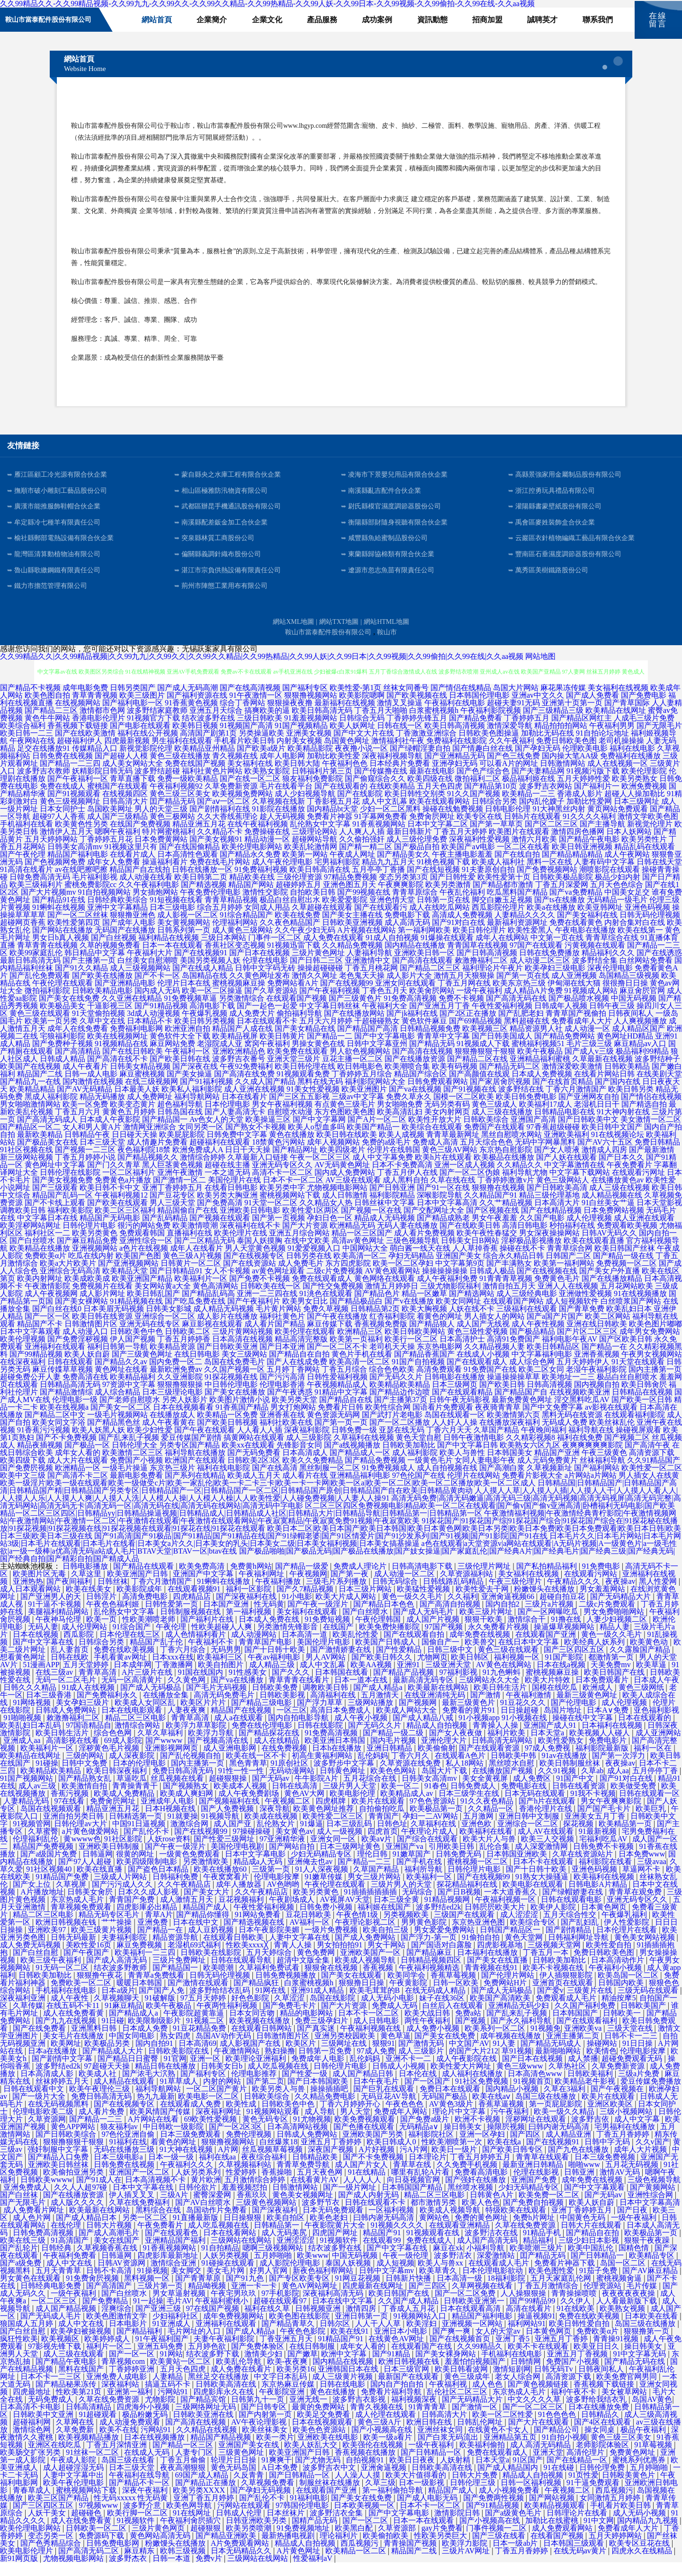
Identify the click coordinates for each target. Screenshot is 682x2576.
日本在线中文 (196, 1936)
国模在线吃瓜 (555, 1701)
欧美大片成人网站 (346, 1610)
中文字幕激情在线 (574, 1178)
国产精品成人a (134, 2027)
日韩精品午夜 (87, 1148)
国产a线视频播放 (352, 1459)
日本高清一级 (460, 2292)
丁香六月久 (411, 1769)
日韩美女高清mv (74, 860)
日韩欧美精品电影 (102, 1004)
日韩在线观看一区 (649, 1807)
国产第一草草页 (496, 838)
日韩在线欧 (70, 1671)
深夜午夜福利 (146, 2504)
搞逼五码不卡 (168, 2398)
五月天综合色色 (486, 1156)
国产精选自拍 (644, 1118)
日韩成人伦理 (239, 2527)
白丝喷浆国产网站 (631, 1315)
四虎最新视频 (127, 754)
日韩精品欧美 (316, 2171)
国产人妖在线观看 (566, 1171)
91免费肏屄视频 (93, 2292)
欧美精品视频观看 (555, 2519)
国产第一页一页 (341, 1436)
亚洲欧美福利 (566, 1148)
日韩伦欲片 (198, 2201)
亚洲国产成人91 (550, 1739)
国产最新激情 (651, 1163)
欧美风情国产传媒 (161, 2125)
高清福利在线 (334, 1709)
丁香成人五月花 (409, 2322)
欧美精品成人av (407, 1807)
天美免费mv (611, 1678)
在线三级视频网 (151, 1095)
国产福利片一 (596, 800)
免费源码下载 (102, 2549)
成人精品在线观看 (125, 2095)
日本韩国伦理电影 (479, 709)
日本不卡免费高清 (402, 1178)
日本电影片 (129, 2337)
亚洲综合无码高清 (70, 1284)
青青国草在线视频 (477, 959)
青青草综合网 (569, 1262)
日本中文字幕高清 (447, 1216)
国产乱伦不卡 (147, 1845)
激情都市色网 (102, 724)
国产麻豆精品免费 (87, 1254)
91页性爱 (583, 2489)
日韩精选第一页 (136, 1830)
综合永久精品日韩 (513, 1269)
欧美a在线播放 (551, 921)
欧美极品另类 (108, 2057)
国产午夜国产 (87, 1966)
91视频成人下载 (483, 1057)
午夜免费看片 (629, 1178)
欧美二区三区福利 (125, 1224)
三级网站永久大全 (490, 1693)
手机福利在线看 (26, 838)
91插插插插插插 (371, 1905)
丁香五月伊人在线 (407, 1186)
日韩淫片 (102, 1610)
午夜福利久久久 (187, 2178)
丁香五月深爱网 (561, 898)
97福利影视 (459, 1686)
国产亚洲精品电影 (125, 997)
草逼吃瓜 (132, 1792)
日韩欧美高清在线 (227, 2398)
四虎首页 (383, 1845)
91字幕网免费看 (380, 830)
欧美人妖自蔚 (87, 1368)
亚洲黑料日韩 (94, 2042)
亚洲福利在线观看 (55, 1360)
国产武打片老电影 (392, 1428)
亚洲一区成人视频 (464, 1178)
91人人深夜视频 (322, 1883)
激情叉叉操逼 (399, 716)
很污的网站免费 (143, 1239)
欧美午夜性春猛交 (487, 1247)
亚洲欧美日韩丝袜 (59, 2178)
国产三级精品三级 (553, 724)
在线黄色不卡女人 (499, 2443)
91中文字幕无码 (640, 2367)
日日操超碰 (520, 1724)
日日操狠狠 (243, 2231)
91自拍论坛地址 (602, 747)
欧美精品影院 (310, 762)
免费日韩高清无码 (184, 1784)
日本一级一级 (172, 2171)
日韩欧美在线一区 (270, 1300)
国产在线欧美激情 (85, 747)
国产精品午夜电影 (589, 853)
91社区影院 (124, 1852)
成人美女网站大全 (132, 777)
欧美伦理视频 (22, 1353)
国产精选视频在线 (255, 1936)
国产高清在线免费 (244, 1088)
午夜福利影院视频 (490, 724)
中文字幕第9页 (460, 1277)
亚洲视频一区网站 (473, 2337)
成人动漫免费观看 (130, 2436)
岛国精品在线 (204, 989)
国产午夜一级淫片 (318, 1618)
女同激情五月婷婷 (611, 2511)
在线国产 (339, 1640)
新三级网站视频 (26, 1171)
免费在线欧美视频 (125, 1663)
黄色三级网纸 (642, 1701)
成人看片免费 (102, 2125)
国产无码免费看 (253, 1466)
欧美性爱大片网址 (462, 2080)
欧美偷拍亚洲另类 (74, 2186)
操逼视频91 (537, 2330)
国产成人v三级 (589, 1065)
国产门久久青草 (113, 1178)
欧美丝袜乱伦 (612, 1436)
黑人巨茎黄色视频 (172, 1178)
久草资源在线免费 (411, 1777)
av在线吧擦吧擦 (81, 883)
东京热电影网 (439, 1360)
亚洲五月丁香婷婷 (332, 2155)
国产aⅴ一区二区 (223, 815)
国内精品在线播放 (415, 959)
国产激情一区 (475, 2420)
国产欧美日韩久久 (382, 1671)
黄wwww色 (81, 1852)
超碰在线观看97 (280, 2314)
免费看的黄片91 (469, 1724)
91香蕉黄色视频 (191, 716)
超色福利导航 (180, 1118)
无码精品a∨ (419, 2140)
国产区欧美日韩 (625, 1353)
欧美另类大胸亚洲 (227, 1209)
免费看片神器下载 (565, 2277)
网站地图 (540, 670)
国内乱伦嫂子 (542, 815)
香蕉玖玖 (253, 2208)
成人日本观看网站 (31, 1603)
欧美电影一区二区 (209, 2110)
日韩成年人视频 (560, 1019)
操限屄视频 (506, 2140)
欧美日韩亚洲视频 (582, 860)
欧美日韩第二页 (200, 891)
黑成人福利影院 (51, 1110)
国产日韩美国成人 (502, 1050)
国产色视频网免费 (55, 875)
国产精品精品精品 (572, 868)
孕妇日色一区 (329, 1231)
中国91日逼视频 (139, 1837)
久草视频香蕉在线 (108, 2261)
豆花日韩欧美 (309, 1928)
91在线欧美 (576, 2322)
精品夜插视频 (40, 1459)
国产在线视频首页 (461, 2352)
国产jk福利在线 (412, 1027)
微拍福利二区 (477, 792)
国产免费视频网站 (547, 883)
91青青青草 (428, 2420)
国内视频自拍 (596, 1398)
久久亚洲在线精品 (131, 1012)
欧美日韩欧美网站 (415, 1345)
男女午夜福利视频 (282, 1118)
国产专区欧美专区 (300, 2292)
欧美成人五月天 (253, 1489)
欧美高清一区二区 (359, 1375)
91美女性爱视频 (313, 1103)
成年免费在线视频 (480, 1648)
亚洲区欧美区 (611, 2118)
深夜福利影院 (307, 1443)
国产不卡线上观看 (55, 1216)
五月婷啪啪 (274, 2269)
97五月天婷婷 (204, 2012)
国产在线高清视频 (250, 701)
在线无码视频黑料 (59, 2118)
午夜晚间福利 (543, 1443)
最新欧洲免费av (176, 1383)
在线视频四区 (125, 807)
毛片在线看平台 (286, 800)
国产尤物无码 (318, 2473)
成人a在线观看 (239, 1731)
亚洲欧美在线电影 (328, 2451)
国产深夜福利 (275, 2224)
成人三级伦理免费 (416, 853)
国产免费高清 (219, 1216)
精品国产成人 (206, 1921)
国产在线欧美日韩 (470, 1239)
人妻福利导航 (369, 966)
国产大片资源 (305, 1239)
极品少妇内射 (617, 891)
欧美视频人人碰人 (600, 1746)
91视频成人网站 (591, 1004)
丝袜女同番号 (406, 701)
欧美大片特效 (548, 1693)
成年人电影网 (282, 769)
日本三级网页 (454, 1398)
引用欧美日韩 (452, 1860)
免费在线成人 (62, 800)
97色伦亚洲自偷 (128, 2148)
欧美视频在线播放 (260, 2034)
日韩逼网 (97, 1868)
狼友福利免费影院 (312, 792)
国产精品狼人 (432, 1337)
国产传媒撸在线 (380, 785)
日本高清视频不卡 (156, 2193)
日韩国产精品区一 (511, 1943)
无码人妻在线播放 (407, 1239)
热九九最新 (156, 2110)
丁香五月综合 (344, 1383)
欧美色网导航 (190, 2519)
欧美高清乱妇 (399, 1125)
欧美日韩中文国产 (612, 1141)
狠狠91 (383, 2057)
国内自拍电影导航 (299, 1731)
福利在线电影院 (223, 1481)
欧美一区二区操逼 (212, 1004)
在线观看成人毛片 (499, 2277)
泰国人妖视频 (349, 2277)
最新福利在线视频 (344, 716)
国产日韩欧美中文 (588, 1133)
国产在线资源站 (249, 1277)
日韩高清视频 (549, 1398)
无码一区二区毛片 (67, 1693)
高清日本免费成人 (341, 1724)
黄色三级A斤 (380, 2436)
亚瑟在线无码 (401, 1443)
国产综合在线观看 (428, 1852)
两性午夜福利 (428, 2034)
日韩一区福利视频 (532, 2496)
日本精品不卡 (149, 1034)
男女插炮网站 (155, 906)
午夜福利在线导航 (140, 2489)
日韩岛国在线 (180, 1125)
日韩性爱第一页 (172, 1618)
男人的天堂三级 (161, 822)
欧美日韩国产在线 (615, 1686)
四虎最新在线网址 (373, 2299)
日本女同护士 (62, 822)
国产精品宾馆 (204, 2413)
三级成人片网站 (121, 1890)
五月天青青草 (59, 2284)
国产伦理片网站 (508, 1989)
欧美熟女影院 (267, 785)
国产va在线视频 (415, 1103)
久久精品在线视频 (207, 2443)
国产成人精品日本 (87, 2231)
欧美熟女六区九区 (530, 1459)
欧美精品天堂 (125, 1284)
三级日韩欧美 (259, 732)
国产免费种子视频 (62, 1057)
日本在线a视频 (562, 1678)
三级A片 (175, 2208)
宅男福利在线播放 (625, 2140)
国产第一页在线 (522, 989)
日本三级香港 (49, 1709)
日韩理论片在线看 (578, 2527)
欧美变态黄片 (132, 1118)
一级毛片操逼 (125, 1481)
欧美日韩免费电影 (526, 1110)
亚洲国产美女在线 (249, 2458)
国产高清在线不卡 (117, 1072)
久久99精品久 (480, 2360)
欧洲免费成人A (197, 1163)
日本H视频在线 (171, 1822)
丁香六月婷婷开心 (351, 2118)
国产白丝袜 (20, 2208)
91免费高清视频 (410, 1012)
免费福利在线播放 (630, 769)
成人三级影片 (422, 2065)
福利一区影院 (249, 1603)
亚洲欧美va (583, 2042)
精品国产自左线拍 (139, 883)
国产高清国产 (110, 2299)
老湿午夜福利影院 (596, 1383)
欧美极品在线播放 (504, 1171)
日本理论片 (428, 2171)
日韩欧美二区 (187, 1345)
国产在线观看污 (380, 921)
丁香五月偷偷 (183, 2473)
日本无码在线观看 (535, 1807)
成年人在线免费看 (77, 1042)
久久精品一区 (491, 1822)
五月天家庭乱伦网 (561, 2292)
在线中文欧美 (307, 1254)
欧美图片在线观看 (519, 845)
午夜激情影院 (47, 1300)
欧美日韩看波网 (462, 2383)
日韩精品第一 (277, 2239)
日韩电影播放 (86, 1580)
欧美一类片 (275, 2451)
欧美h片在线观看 (443, 1171)
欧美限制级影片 (155, 2034)
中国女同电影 (132, 2049)
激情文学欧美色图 (648, 830)
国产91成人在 (99, 2193)
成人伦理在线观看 (386, 2428)
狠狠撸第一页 (647, 2345)
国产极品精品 (532, 1345)
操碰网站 (603, 2057)
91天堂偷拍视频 (98, 1027)
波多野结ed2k (438, 1921)
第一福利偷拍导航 (393, 2504)
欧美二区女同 (541, 1383)
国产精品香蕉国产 (424, 1368)
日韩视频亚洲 (318, 2322)
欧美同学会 (407, 1989)
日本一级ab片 (516, 2557)
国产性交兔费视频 (333, 1300)
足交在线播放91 (43, 762)
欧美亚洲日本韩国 (336, 1754)
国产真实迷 (317, 2042)
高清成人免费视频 (462, 928)
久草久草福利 (161, 1746)
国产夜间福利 (70, 1595)
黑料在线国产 (82, 2383)
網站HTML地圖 (386, 635)
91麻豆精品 (124, 2019)
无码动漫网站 (292, 1784)
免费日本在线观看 (451, 2102)
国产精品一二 (329, 1050)
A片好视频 (377, 2163)
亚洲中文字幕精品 (117, 921)
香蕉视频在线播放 (366, 2466)
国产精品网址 (295, 1163)
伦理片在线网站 (473, 1489)
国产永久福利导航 (522, 2034)
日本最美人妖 (137, 1103)
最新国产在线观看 (409, 2390)
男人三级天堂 (172, 1216)
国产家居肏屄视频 (500, 1095)
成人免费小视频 (433, 2042)
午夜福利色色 (345, 777)
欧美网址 (66, 2057)
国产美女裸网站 (81, 1315)
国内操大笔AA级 (570, 769)
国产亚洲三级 (159, 2322)
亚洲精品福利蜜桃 (540, 1072)
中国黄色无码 (583, 2231)
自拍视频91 (366, 2473)
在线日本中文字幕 (529, 1656)
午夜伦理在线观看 (62, 997)
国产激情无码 (422, 2057)
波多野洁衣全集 (337, 2527)
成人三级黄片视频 (343, 2390)
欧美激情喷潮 (195, 1239)
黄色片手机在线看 (362, 1368)
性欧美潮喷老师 (149, 1633)
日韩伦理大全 (134, 1459)
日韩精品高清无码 (70, 1398)
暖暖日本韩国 (140, 1996)
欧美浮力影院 (465, 2557)
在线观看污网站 (591, 1587)
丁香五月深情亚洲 (117, 2458)
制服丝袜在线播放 (330, 2496)
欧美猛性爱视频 (424, 1603)
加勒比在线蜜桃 (552, 2534)
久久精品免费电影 (326, 2110)
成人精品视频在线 (612, 1209)
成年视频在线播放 (511, 2049)
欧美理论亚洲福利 (256, 2072)
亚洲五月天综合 (215, 724)
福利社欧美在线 (286, 1436)
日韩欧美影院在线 (179, 2065)
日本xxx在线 (173, 1671)
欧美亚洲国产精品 (142, 1292)
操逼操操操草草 (513, 1390)
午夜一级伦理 (406, 2269)
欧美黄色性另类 (81, 838)
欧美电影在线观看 (534, 1898)
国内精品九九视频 (648, 2534)
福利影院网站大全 (375, 1095)
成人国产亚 (233, 1837)
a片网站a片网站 (591, 1489)
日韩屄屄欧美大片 (496, 1921)
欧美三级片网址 (486, 1625)
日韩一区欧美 (456, 1996)
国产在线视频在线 (547, 1284)
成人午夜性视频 (538, 1337)
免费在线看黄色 (575, 936)
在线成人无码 (147, 2466)
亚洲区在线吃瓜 (55, 2458)
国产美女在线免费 (69, 1012)
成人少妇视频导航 (305, 807)
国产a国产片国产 (555, 1330)
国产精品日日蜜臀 (129, 2072)
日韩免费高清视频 (44, 2246)
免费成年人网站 (401, 2125)
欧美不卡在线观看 (539, 2360)
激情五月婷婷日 (391, 1300)
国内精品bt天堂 (332, 822)
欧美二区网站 (607, 1330)
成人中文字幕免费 (382, 1171)
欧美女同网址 (458, 1315)
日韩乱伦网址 (480, 2436)
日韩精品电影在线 (564, 1125)
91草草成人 (180, 2095)
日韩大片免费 (475, 2489)
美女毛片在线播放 (74, 2049)
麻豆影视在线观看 (212, 1337)
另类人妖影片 (184, 1413)
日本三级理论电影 (172, 1406)
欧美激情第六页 (513, 1428)
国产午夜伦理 (22, 868)
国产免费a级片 (425, 2133)
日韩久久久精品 (30, 1701)
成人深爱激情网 (542, 1860)
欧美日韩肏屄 (644, 1398)
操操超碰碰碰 (320, 981)
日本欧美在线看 (652, 2330)
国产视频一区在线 (371, 1224)
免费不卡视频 (461, 1012)
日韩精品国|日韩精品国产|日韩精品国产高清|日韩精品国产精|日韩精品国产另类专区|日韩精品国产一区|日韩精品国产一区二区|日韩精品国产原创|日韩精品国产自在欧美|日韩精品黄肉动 (338, 1500)
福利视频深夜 (415, 2413)
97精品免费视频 (350, 891)
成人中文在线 (70, 2277)
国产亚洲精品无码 (454, 769)
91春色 (435, 1799)
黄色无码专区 (266, 2133)
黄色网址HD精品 (625, 1050)
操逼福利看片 (165, 875)
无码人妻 (43, 1640)
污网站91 (174, 2405)
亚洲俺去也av (310, 1875)
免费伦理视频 (249, 2148)
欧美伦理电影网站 (252, 860)
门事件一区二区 (274, 951)
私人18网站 (465, 1777)
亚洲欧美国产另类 (373, 2148)
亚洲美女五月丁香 (596, 1830)
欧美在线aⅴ (492, 2110)
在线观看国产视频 (296, 1012)
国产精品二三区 (51, 724)
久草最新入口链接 (257, 1171)
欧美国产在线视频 (30, 1080)
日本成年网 (133, 1678)
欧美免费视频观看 (365, 2133)
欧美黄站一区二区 (181, 2375)
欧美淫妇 (422, 2337)
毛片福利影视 (94, 891)
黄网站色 (435, 2231)
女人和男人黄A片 (92, 1141)
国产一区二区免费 (466, 2307)
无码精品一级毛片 (617, 913)
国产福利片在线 (207, 1633)
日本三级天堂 (102, 1156)
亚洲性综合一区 (145, 1254)
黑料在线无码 (320, 1095)
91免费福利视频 (260, 883)
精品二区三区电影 (136, 1731)
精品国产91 (383, 2246)
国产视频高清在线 (219, 1754)
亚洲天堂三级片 (293, 1072)
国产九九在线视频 (67, 2034)
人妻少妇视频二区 (617, 1633)
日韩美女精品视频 (140, 1080)
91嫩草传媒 (324, 1890)
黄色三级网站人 (562, 1194)
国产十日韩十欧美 (275, 1663)
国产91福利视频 (206, 1095)
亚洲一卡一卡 (254, 2299)
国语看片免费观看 (443, 1421)
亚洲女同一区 (334, 1852)
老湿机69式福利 (195, 1958)
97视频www (99, 2519)
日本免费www (642, 1868)
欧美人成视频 (401, 1148)
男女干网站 (387, 1958)
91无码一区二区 (63, 1981)
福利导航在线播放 (195, 1466)
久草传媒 (28, 2019)
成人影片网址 (102, 1307)
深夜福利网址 (219, 2125)
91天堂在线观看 (637, 1375)
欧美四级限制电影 (148, 1875)
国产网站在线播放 (62, 944)
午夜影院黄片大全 (336, 2239)
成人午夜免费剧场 (249, 1807)
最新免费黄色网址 (522, 1413)
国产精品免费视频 (375, 1474)
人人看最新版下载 (627, 2314)
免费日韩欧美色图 (566, 754)
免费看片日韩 (340, 1421)
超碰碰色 (87, 2527)
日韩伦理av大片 (81, 1837)
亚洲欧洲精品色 (238, 1065)
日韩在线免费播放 (549, 966)
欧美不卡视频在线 (554, 1981)
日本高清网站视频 (298, 2140)
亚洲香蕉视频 (596, 1368)
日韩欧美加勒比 (408, 1459)
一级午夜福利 (479, 1004)
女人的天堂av (499, 2345)
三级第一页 (272, 1883)
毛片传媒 (643, 2299)
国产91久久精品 (81, 981)
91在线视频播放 (640, 1307)
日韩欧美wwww (46, 2193)
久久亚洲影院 (180, 1390)
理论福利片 (339, 2549)
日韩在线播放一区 (202, 883)
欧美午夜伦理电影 (74, 2496)
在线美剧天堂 (659, 1088)
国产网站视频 (552, 2511)
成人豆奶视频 (211, 1943)
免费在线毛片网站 (219, 875)
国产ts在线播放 (559, 913)
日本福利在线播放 (488, 1966)
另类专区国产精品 (189, 1459)
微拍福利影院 (47, 1004)
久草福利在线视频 (363, 1451)
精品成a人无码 (258, 1875)
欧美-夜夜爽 (288, 2375)
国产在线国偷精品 (189, 860)
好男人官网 (269, 2284)
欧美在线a (505, 2155)
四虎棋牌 (331, 1815)
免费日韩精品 (657, 1156)
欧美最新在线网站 (439, 1701)
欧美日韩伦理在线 (305, 1080)
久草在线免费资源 (526, 2239)
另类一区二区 (146, 2231)
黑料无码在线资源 (572, 1428)
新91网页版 (20, 2572)
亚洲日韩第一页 (362, 2330)
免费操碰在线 (267, 845)
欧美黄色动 (650, 1656)
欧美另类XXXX (200, 2504)
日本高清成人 (305, 1466)
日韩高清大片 (125, 815)
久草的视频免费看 (110, 959)
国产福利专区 (305, 701)
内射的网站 (223, 2095)
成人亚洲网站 (658, 1746)
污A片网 (414, 2163)
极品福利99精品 (642, 1065)
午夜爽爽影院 (400, 898)
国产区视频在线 (492, 1224)
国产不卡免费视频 (66, 1451)
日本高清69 (197, 2057)
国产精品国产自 (520, 1406)
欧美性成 (242, 2118)
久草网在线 (76, 2436)
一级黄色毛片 (430, 1474)
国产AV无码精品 (84, 1103)
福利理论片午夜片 (492, 981)
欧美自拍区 (286, 2231)
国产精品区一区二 (30, 1141)
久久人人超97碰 (81, 2201)
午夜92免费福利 (246, 1080)
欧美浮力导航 (211, 1746)
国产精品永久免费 (250, 868)
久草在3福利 (565, 2102)
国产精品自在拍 (593, 2246)
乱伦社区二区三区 (458, 2405)
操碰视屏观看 (638, 1443)
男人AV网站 (326, 1671)
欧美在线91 (350, 2345)
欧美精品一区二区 (356, 2564)
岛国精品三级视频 (629, 989)
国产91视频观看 (73, 807)
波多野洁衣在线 (492, 2246)
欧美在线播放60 (221, 1883)
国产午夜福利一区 (77, 792)
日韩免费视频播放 (286, 1989)
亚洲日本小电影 (401, 2345)
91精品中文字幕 (341, 1406)
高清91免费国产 (513, 1353)
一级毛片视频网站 (117, 1428)
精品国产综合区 (420, 1088)
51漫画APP (41, 1678)
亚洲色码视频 (647, 921)
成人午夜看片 (85, 1080)
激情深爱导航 (509, 739)
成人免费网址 (149, 1110)
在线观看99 (383, 2254)
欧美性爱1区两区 (310, 1224)
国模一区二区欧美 (463, 1110)
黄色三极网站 (172, 830)
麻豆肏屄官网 (642, 1004)
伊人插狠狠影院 (566, 1989)
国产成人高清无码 (117, 1974)
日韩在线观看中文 (34, 2102)
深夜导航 (275, 1822)
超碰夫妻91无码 (513, 716)
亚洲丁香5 (513, 2352)
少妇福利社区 (176, 2330)
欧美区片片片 (204, 1716)
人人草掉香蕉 (475, 1262)
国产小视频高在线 (382, 2443)
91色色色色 (558, 2428)
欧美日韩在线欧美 (346, 1148)
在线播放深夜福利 (509, 1436)
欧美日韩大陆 (297, 777)
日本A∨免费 (608, 1724)
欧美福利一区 (430, 1890)
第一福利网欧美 (424, 944)
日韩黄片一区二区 (191, 1277)
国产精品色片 (377, 1307)
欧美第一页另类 (51, 1034)
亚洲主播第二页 (573, 2049)
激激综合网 (190, 1837)
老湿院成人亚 (219, 1057)
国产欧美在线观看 (117, 1216)
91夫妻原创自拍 (488, 883)
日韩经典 (57, 2261)
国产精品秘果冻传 (67, 2398)
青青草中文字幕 (443, 1050)
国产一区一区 (47, 1330)
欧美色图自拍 (47, 709)
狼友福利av (120, 2140)
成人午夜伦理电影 (282, 875)
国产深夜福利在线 (247, 1610)
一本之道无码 (227, 1186)
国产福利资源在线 (197, 709)
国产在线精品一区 (578, 2473)
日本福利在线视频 (613, 1739)
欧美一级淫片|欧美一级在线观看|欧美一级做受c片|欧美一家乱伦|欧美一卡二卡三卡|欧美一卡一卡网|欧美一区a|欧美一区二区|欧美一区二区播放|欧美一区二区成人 (268, 1496)
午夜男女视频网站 (651, 1368)
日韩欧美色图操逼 (488, 747)
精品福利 (539, 2254)
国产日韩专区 (264, 2420)
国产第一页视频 (278, 1231)
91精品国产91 (341, 2352)
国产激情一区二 (179, 1194)
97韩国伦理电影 (303, 2519)
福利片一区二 (110, 2360)
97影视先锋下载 (55, 2360)
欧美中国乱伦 (591, 2261)
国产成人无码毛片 (424, 1625)
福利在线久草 (268, 2322)
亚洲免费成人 (27, 2201)
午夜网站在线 (32, 754)
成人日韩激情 (345, 1209)
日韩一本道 (172, 2572)
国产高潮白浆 (502, 1481)
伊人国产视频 (132, 1353)
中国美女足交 (627, 906)
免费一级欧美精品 (187, 792)
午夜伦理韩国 (379, 1633)
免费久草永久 (408, 1110)
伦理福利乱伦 (36, 1852)
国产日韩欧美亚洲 (227, 1360)
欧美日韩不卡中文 (110, 1201)
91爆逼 (311, 1837)
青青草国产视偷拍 (576, 1027)
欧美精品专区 (652, 2269)
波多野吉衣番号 (238, 1072)
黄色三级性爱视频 (477, 1345)
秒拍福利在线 (572, 1239)
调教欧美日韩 (22, 1224)
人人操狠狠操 (524, 2307)
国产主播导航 (602, 838)
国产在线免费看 (40, 2042)
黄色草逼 (395, 2049)
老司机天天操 (392, 1360)
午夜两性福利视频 (228, 2019)
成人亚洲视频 (574, 989)
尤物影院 (161, 2413)
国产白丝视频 (113, 951)
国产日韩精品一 (598, 2269)
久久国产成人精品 (409, 2314)
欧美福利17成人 (545, 1118)
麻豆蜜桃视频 (142, 1088)
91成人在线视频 (89, 1701)
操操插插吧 (330, 2102)
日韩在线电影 (343, 2398)
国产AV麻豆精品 (651, 2284)
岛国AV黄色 (652, 2413)
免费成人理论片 (360, 1580)
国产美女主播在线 (352, 928)
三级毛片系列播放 (337, 1595)
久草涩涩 (290, 2012)
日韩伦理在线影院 (70, 1186)
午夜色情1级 (358, 1928)
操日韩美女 (464, 2140)
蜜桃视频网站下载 (290, 1209)
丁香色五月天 (384, 1004)
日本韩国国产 (576, 2027)
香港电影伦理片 (98, 732)
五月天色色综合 (616, 898)
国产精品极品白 (356, 1315)
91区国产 (527, 2473)
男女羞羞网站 (603, 1603)
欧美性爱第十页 (503, 891)
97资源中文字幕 (128, 1398)
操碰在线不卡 (522, 1262)
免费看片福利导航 (392, 2405)
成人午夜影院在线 (467, 2072)
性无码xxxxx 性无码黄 (132, 2511)
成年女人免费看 (113, 875)
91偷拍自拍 (482, 1951)
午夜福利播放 (279, 1595)
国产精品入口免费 (59, 2171)
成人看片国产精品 (274, 1337)
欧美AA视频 (372, 1678)
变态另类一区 (51, 2549)
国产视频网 (419, 1716)
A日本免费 (280, 2481)
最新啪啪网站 (559, 2065)
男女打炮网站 (293, 1421)
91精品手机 (543, 2246)
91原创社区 (290, 1777)
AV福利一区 (310, 1936)
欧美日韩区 (471, 1671)
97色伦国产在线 (418, 1489)
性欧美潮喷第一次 (453, 2155)
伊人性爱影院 (627, 1936)
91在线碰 (560, 2481)
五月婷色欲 (208, 2360)
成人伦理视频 (589, 1231)
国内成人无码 (157, 1004)
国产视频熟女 (186, 1799)
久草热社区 (568, 2080)
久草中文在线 (102, 1034)
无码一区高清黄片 (132, 1693)
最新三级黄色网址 (587, 1709)
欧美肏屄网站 (432, 1004)
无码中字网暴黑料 (545, 1156)
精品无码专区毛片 (110, 1928)
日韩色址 (392, 1837)
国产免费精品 (106, 2314)
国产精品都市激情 (503, 898)
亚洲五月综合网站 (299, 1247)
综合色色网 (114, 1746)
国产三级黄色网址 (142, 1368)
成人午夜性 (70, 2012)
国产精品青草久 (288, 2337)
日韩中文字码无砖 (265, 981)
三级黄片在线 (590, 2004)
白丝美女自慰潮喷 (147, 974)
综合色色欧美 (391, 1383)
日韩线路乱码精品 (454, 1595)
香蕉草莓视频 (454, 1989)
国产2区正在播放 (468, 1027)
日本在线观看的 (645, 1731)
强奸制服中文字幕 (58, 2163)
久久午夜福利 (511, 754)
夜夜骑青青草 (497, 1421)
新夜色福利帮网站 (324, 2284)
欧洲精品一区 (77, 1481)
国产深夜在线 (195, 1080)
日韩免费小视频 (326, 1921)
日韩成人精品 (62, 1072)
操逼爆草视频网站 (565, 1640)
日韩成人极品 (492, 1284)
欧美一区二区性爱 (503, 2428)
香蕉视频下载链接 (77, 739)
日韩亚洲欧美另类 (257, 2534)
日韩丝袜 (113, 1595)
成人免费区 (533, 1792)
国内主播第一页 (655, 1383)
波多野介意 (143, 2519)
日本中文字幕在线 (144, 2201)
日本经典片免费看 (399, 777)
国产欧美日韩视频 (227, 1436)
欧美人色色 (481, 2216)
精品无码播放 (102, 1110)
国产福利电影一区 (132, 716)
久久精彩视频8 (530, 1451)
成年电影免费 (85, 701)
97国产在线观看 (536, 959)
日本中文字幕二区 (437, 838)
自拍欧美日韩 (312, 906)
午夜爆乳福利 (625, 1928)
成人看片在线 (305, 1489)
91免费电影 (602, 1580)
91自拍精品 (220, 2261)
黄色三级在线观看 (39, 1027)
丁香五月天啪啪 (380, 724)
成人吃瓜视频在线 (279, 2080)
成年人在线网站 (502, 951)
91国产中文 (576, 1792)
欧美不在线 (118, 2443)
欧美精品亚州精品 (204, 762)
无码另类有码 (447, 1118)
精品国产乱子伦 (157, 1656)
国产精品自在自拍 (299, 1368)
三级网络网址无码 (206, 2420)
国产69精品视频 (475, 1034)
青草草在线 (413, 2178)
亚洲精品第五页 (511, 2451)
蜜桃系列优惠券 (639, 2473)
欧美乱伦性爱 (356, 1648)
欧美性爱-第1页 (355, 701)
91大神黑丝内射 (558, 822)
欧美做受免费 (634, 1799)
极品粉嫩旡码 (146, 2428)
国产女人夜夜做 (456, 1746)
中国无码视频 (633, 1012)
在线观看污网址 (638, 1186)
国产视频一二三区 (85, 1163)
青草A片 (159, 1928)
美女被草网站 (625, 2405)
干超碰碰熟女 (377, 1034)
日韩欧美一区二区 (97, 2542)
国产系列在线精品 (195, 1489)
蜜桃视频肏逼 (620, 2292)
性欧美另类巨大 (441, 2549)
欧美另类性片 (644, 853)
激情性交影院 (265, 906)
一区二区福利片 (128, 1186)
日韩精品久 (601, 2428)
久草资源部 (398, 2542)
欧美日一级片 (455, 2163)
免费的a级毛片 (386, 1156)
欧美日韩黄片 (282, 1050)
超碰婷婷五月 (298, 898)
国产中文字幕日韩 (467, 1459)
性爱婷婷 (242, 2186)
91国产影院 (565, 1671)
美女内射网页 (447, 1125)
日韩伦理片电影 (89, 1239)
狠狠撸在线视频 (498, 1201)
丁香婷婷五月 (526, 732)
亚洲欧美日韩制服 (110, 1860)
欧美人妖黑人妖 (98, 1443)
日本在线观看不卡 (267, 1034)
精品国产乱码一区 (62, 1209)
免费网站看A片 (292, 997)
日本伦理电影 (227, 1118)
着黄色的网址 (439, 1330)
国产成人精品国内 (508, 2481)
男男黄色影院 (425, 1936)
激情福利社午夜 (397, 754)
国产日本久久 (621, 1171)
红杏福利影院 (392, 1330)
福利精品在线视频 (168, 951)
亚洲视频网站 (94, 1262)
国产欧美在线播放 (102, 989)
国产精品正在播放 (206, 2496)
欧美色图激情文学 (117, 2330)
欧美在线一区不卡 (257, 1769)
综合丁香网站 (242, 716)
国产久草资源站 (270, 1004)
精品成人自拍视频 (437, 1739)
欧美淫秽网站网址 (30, 1239)
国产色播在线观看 (364, 2140)
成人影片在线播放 (227, 1330)
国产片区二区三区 (587, 1345)
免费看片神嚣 (329, 830)
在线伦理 (67, 2239)
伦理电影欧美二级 (44, 2125)
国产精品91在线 (58, 913)
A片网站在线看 (154, 2133)
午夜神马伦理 (59, 1633)
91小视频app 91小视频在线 (503, 1731)
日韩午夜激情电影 (473, 1451)
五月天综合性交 (570, 1928)
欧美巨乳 (652, 1822)
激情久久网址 (314, 989)
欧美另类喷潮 (249, 2542)
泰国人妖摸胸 (259, 1254)
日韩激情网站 (562, 777)
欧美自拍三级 (386, 1943)
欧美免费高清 (202, 1580)
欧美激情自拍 (85, 1799)
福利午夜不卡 (574, 2405)
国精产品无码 (315, 2534)
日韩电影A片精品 (598, 1898)
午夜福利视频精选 (430, 1981)
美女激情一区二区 (650, 1133)
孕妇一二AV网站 (431, 1830)
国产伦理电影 (574, 1716)
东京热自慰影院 (505, 1163)
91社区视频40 (49, 1883)
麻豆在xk (448, 2261)
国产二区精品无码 (204, 1254)
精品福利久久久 (608, 966)
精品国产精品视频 (221, 2451)
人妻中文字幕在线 (300, 1951)
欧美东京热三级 (519, 997)
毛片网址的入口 (195, 2345)
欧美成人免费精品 (125, 1807)
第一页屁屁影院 (556, 2118)
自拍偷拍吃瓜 (382, 1822)
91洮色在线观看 (325, 1307)
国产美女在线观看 (352, 1989)
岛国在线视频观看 (51, 1822)
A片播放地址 (42, 1905)
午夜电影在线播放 (585, 944)
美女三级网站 (244, 1368)
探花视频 (579, 1837)
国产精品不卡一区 (140, 2496)
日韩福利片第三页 (322, 785)
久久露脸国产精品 (641, 1663)
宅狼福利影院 (62, 1050)
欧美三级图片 (142, 709)
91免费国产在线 (490, 1383)
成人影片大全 (409, 989)
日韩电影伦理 (507, 822)
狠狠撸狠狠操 (180, 1398)
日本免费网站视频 (613, 1224)
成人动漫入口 (85, 1345)
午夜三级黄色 (604, 1466)
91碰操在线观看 (228, 2277)
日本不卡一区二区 (293, 1194)
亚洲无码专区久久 (282, 1178)
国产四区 (526, 2148)
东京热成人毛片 (78, 1913)
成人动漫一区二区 (405, 1587)
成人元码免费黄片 (547, 1474)
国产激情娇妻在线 (341, 1663)
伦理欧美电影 (585, 762)
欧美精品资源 (172, 1360)
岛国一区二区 (623, 2277)
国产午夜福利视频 (329, 1004)
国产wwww (164, 1754)
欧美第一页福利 (356, 1353)
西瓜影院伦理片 (498, 921)
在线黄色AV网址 (397, 2352)
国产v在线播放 (409, 1315)
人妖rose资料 (168, 1852)
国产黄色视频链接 (539, 2398)
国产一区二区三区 (534, 2420)
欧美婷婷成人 (108, 2352)
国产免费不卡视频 (259, 1292)
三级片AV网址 (467, 2564)
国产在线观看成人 (477, 1375)
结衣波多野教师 (121, 1981)
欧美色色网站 (394, 1784)
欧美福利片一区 (200, 1292)
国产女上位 (33, 1898)
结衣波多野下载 (213, 2367)
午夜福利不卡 (211, 1656)
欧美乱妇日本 (629, 1322)
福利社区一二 (47, 1247)
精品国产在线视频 (242, 1724)
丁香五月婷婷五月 (481, 2171)
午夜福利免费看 (70, 2269)
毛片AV (179, 2314)
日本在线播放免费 (599, 2420)
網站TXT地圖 (339, 635)
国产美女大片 (207, 1905)
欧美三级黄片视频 (102, 1943)
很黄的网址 (136, 1868)
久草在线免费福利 (140, 2216)
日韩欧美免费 (275, 1701)
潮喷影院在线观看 (609, 883)
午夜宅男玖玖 (234, 2307)
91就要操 (183, 1830)
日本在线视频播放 (155, 2451)
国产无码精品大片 (621, 1610)
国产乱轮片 (19, 2261)
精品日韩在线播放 (166, 2080)
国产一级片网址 (350, 2201)
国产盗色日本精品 (159, 1883)
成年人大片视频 (641, 2163)
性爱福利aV (313, 2572)
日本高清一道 (305, 1648)
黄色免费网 (317, 1966)
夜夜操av (620, 1595)
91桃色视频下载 (443, 875)
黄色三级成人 (494, 1118)
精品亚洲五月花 (198, 838)
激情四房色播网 (577, 845)
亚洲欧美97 (48, 1943)
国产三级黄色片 (355, 1012)
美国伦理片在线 (234, 1194)
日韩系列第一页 (183, 944)
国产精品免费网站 (564, 1050)
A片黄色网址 (299, 2564)
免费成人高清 (435, 1156)
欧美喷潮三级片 (537, 2261)
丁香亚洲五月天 (287, 2352)
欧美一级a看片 (388, 2451)
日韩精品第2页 (375, 1322)
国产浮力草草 (320, 1716)
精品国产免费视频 (44, 1860)
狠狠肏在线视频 (332, 1981)
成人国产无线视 (483, 1337)
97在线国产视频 (213, 2322)
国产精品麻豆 (430, 1966)
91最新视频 (599, 1845)
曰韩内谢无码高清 (560, 2140)
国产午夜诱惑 (290, 1406)
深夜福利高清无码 (334, 2307)
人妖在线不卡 (471, 1322)
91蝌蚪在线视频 (58, 921)
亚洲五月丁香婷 (562, 2352)
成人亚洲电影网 (230, 1762)
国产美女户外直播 (609, 1284)
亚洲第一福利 (130, 2405)
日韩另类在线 (309, 1269)
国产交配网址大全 (434, 1224)
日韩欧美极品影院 (562, 891)
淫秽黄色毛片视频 (110, 1762)
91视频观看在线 (433, 2246)
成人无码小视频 (640, 2527)
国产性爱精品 (399, 1663)
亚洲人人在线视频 (568, 1300)
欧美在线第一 (640, 944)
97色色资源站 (433, 1815)
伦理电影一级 (75, 1413)
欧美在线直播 (100, 1883)
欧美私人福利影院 (192, 1103)
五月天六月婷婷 (325, 1034)
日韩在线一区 (399, 739)
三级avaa (651, 1875)
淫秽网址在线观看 (536, 2133)
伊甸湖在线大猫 (574, 997)
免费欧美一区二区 (82, 1996)
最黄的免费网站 (319, 2420)
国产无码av (271, 1792)
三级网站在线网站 (242, 2254)
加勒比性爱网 (589, 815)
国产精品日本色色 (384, 1618)
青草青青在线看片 (300, 1693)
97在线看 (70, 1815)
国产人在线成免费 (297, 1375)
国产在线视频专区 (254, 1269)
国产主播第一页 (89, 974)
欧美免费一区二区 (550, 2208)
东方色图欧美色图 (344, 1125)
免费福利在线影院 (456, 754)
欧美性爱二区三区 (334, 1830)
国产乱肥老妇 (521, 1027)
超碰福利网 (33, 2436)
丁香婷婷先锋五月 (416, 732)
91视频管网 (32, 1837)
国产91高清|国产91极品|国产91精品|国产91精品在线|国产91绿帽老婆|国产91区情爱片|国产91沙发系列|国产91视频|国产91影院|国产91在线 (320, 1550)
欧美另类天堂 (294, 1413)
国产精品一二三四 (70, 777)
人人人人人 (363, 2193)
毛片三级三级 (589, 1057)
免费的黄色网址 (482, 2231)
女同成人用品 (267, 921)
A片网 (228, 2163)
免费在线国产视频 (195, 777)
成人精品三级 (272, 1678)
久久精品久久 (519, 1178)
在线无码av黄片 (581, 2564)
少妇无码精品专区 (322, 1868)
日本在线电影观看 (132, 1724)
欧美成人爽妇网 (187, 1807)
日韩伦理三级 (473, 2496)
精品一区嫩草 (424, 1307)
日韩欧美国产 (644, 2019)
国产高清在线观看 (422, 974)
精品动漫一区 (267, 853)
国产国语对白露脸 (442, 1958)
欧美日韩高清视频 (454, 739)
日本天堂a (548, 1746)
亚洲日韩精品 (390, 1762)
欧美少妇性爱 (149, 1443)
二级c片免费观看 (608, 1618)
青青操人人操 (496, 1739)
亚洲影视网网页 (172, 1762)
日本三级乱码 (350, 1837)
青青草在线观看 (543, 2171)
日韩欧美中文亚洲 (44, 2428)
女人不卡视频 (227, 1284)
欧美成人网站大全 (407, 1724)
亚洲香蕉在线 (282, 1428)
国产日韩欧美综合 (67, 2148)
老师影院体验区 (603, 2458)
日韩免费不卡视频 (604, 1860)
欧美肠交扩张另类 (31, 2466)
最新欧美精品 (40, 1148)
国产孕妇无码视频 (261, 2504)
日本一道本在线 (361, 1693)
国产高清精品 (77, 1065)
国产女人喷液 (557, 1163)
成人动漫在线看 (145, 891)
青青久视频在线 (377, 2420)
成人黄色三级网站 (242, 944)
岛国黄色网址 (346, 754)
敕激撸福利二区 (481, 974)
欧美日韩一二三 (26, 747)
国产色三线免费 (513, 769)
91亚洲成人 (172, 2337)
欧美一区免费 (85, 1118)
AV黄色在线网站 (504, 1678)
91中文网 (598, 2534)
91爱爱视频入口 (314, 1262)
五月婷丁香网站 (293, 1383)
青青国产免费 (132, 1913)
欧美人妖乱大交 (311, 2458)
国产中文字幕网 (319, 1133)
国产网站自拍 (292, 1860)
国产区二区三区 (551, 838)
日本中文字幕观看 (30, 1345)
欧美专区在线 (479, 830)
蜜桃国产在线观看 (117, 800)
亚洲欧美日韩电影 (250, 1224)
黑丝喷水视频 (471, 2201)
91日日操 (638, 2057)
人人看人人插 (259, 1443)
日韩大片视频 (110, 2239)
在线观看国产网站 (513, 1315)
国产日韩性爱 (453, 891)
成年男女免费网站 (649, 1345)
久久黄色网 (187, 1693)
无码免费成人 (51, 2413)
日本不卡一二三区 (51, 2390)
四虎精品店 (193, 1610)
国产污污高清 (282, 1390)
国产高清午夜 (647, 1459)
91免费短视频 (328, 1633)
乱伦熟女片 (276, 1837)
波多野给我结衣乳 (597, 2413)
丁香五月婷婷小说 (85, 1171)
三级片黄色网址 (318, 966)
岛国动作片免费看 (217, 2224)
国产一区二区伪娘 (470, 1186)
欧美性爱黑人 (530, 944)
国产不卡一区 (157, 989)
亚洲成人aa (22, 1754)
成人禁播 (583, 2072)
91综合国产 (133, 1640)
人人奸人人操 (454, 1436)
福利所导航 (424, 1883)
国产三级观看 (55, 1201)
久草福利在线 (434, 1837)
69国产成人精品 (202, 2489)
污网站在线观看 (244, 2519)
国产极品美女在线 (47, 1156)
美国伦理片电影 (324, 1656)
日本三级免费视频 (605, 2171)
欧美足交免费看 (324, 2428)
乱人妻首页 (70, 1663)
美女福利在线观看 (308, 1625)
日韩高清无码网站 (503, 1754)
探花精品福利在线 (468, 1898)
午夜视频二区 (288, 1815)
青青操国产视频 (411, 2557)
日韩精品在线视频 (642, 1406)
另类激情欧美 (206, 1875)
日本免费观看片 (602, 1693)
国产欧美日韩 (502, 1398)
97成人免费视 (548, 1762)
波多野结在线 (521, 1103)
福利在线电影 (632, 762)
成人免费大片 (252, 1027)
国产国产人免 (162, 2004)
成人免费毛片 (300, 1277)
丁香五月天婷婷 (460, 845)
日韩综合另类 (494, 815)
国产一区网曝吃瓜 (549, 1625)
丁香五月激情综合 (549, 2299)
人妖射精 (456, 2473)
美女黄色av (294, 1845)
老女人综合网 (518, 2390)
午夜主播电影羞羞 (462, 868)
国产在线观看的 (341, 800)
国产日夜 (633, 2224)
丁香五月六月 (77, 1125)
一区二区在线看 (523, 860)
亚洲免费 (153, 1936)
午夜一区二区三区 (320, 1171)
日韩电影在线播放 (454, 1390)
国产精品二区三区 (430, 981)
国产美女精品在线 (305, 1042)
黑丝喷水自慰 (512, 1777)
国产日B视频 (459, 1905)
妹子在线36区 (443, 2012)
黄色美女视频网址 (303, 2208)
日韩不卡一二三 (631, 2049)
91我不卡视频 (593, 1807)
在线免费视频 (285, 1762)
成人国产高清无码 (488, 2254)
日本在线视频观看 (323, 2436)
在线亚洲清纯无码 (435, 1709)
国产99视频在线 (363, 906)
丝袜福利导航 (602, 1474)
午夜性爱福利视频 (502, 1019)
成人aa (618, 1784)
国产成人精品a (378, 1701)
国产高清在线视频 (422, 1065)
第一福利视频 (249, 1625)
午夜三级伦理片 (516, 1595)
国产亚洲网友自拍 (588, 1110)
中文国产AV (469, 2057)
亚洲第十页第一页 (572, 716)
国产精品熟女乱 (85, 1792)
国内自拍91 (155, 2057)
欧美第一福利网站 (564, 1277)
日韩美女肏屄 (91, 1905)
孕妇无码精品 (411, 1269)
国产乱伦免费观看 (39, 989)
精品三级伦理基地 (549, 1209)
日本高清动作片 (618, 1974)
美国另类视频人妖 (210, 974)
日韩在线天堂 (659, 875)
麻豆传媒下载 (329, 1337)
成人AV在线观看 (546, 1845)
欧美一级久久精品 (565, 2125)
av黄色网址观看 (278, 1284)
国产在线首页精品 (562, 1095)
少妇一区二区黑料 (390, 822)
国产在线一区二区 (250, 792)
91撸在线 (567, 1633)
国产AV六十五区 (605, 1156)
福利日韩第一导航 (117, 1360)
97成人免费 (376, 2065)
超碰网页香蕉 (22, 936)
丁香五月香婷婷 (623, 2148)
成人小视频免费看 (510, 2504)
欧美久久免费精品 (312, 1474)
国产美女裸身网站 (446, 2367)
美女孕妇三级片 (83, 1716)
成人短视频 (395, 2277)
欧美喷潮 (219, 1981)
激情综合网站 (138, 1739)
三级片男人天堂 (350, 1799)
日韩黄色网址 (343, 1784)
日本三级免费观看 (191, 2148)
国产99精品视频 (36, 1368)
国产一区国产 (428, 2095)
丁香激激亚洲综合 (426, 747)
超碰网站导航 (314, 853)
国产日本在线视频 (259, 966)
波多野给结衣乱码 (220, 2004)
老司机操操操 (621, 754)
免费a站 (469, 2027)
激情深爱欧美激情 (572, 1080)
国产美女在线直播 (498, 1974)
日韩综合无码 (362, 732)
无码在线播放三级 (125, 2163)
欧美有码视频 (454, 1080)
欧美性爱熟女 (561, 1754)
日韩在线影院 (321, 1739)
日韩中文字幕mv (387, 2284)
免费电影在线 (524, 1799)
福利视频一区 (517, 1671)
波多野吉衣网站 (545, 800)
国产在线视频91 (200, 966)
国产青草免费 (581, 1322)
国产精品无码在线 (635, 2375)
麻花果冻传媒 (563, 701)
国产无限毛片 (659, 739)
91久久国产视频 (473, 807)
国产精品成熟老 (443, 1231)
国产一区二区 (366, 2534)
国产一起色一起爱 (267, 1019)
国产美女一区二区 (120, 1421)
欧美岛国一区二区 (629, 1989)
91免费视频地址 (304, 2542)
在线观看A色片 (461, 1769)
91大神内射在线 (623, 1125)
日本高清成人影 (47, 2087)
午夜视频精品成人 (337, 1398)
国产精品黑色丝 (113, 1436)
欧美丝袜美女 (265, 2443)
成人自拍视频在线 (447, 1481)
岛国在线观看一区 (454, 1428)
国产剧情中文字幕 (63, 2072)
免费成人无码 (395, 2019)
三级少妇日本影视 (589, 2254)
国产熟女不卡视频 (255, 1141)
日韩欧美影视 (283, 1709)
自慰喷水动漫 (290, 1125)
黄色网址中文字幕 (55, 1178)
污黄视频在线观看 (595, 959)
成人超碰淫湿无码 (74, 2481)
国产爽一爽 (452, 2345)
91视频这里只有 (130, 860)
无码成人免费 (564, 1436)
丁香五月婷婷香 (183, 1353)
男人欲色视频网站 (360, 1065)
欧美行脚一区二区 (138, 2527)
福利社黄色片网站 (212, 785)
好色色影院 (251, 2012)
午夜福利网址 (262, 1587)
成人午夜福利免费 (447, 1292)
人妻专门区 (195, 2466)
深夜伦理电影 (610, 981)
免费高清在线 (85, 1390)
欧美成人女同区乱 (146, 1716)
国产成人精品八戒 (424, 1731)
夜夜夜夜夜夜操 (629, 2307)
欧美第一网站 (305, 868)
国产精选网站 (471, 1307)
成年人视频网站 (333, 1156)
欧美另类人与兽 (279, 2102)
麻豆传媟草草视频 (62, 1383)
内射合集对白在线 (634, 936)
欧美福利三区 (220, 1671)
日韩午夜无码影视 (459, 1413)
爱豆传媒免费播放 (650, 2095)
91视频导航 (221, 1830)
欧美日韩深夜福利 (117, 1784)
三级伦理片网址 (485, 1580)
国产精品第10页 (490, 800)
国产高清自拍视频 (451, 1618)
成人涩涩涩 (520, 1928)
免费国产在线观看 (494, 1141)
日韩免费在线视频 (62, 769)
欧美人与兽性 (462, 1466)
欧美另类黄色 (94, 1247)
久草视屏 (72, 1898)
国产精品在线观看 (144, 1580)
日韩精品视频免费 (430, 1042)
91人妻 (505, 2057)
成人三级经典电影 (526, 1307)
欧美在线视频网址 (117, 1050)
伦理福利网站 (235, 936)
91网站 (171, 2367)
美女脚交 (187, 2284)
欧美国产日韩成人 (386, 1656)
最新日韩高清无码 (30, 974)
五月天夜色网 (320, 2186)
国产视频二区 (627, 1451)
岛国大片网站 (515, 701)
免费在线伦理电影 (263, 1739)
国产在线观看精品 (462, 1406)
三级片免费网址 (180, 1974)
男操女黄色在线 (318, 1057)
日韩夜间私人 (631, 1027)
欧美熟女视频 (623, 2322)
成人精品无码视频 (223, 1322)
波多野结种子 (657, 1072)
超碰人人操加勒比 (634, 807)
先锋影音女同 (299, 1459)
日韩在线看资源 (579, 1799)
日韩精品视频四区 (432, 1974)
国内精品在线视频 (344, 2375)
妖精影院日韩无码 (102, 785)
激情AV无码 (621, 2186)
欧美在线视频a (64, 1421)
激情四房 (362, 2322)
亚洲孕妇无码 (454, 777)
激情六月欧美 (534, 853)
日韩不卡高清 (110, 2284)
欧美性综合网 (388, 1421)
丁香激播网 (175, 1678)
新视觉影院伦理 (145, 762)
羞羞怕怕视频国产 (476, 2375)
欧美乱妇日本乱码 (31, 1739)
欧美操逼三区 (268, 1133)
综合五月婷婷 (219, 921)
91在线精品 (367, 2186)
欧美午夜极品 (540, 1065)
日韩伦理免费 (603, 2481)
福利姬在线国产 (385, 1921)
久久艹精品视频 (505, 1216)
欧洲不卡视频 (478, 2133)
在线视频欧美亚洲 (579, 1406)
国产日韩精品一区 (432, 2466)
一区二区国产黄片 (217, 2102)
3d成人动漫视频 (153, 1027)
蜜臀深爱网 (213, 2208)
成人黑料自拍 (405, 1194)
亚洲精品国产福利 (176, 2254)
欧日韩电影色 (360, 1080)
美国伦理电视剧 (238, 1860)
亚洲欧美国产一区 (371, 1966)
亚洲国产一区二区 (140, 2186)
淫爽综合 (116, 2322)
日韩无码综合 (396, 1595)
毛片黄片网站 (278, 1322)
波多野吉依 (591, 2133)
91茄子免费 (599, 2284)
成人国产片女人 (362, 2178)
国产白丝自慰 (36, 1966)
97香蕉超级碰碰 (553, 1141)
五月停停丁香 (656, 1784)
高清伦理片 (586, 2466)
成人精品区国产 (638, 1042)
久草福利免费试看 (270, 1981)
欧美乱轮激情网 (310, 860)
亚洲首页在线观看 (563, 1996)
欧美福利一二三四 (146, 1966)
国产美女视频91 (215, 853)
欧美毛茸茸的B (376, 2004)
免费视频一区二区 (626, 1277)
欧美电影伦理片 (27, 2564)
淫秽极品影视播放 (531, 1254)
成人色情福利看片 (196, 1648)
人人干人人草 (379, 2337)
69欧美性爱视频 (211, 2133)
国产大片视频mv (48, 906)
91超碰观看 (98, 2428)
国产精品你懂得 (203, 1928)
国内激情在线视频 (93, 1095)
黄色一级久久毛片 (413, 1610)
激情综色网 (33, 2443)
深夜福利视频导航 (392, 769)
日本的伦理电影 (140, 1777)
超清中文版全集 (304, 1974)
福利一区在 (653, 1762)
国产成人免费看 (592, 709)
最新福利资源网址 (517, 936)
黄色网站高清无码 (161, 2549)
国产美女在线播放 (235, 1406)
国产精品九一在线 (30, 1095)
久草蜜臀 (43, 1845)
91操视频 (152, 2284)
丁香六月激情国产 (576, 1103)
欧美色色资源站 (320, 2443)
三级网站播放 (371, 1716)
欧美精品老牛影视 (586, 2095)
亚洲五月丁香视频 (578, 2367)
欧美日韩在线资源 (102, 1330)
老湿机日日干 (596, 1118)
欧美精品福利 (132, 1390)
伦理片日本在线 (183, 997)
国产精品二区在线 (477, 1072)
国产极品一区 (87, 1459)
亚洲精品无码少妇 (519, 2019)
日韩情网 (527, 2375)
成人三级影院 (309, 1451)
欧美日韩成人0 (392, 2155)
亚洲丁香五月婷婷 (204, 2511)
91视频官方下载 (153, 732)
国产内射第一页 (266, 2428)
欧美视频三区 (485, 1042)
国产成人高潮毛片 (110, 2246)
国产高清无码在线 (516, 1012)
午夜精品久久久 (574, 1595)
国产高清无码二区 (89, 2564)
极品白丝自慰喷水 (627, 1390)
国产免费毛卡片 (290, 2019)
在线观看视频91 (195, 1603)
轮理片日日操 (234, 2473)
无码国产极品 (445, 2110)
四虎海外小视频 (144, 2420)
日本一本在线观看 (172, 959)
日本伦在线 (419, 2087)
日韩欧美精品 (627, 1080)
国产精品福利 (140, 2345)
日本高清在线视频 (242, 1353)
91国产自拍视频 (418, 1375)
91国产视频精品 (301, 739)
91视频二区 (206, 2034)
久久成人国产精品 (265, 1095)
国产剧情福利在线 (219, 822)
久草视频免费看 (268, 2496)
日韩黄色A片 (492, 2208)
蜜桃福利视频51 (538, 1057)
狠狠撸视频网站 (310, 709)
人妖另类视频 (227, 2269)
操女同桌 (600, 2443)
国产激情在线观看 (199, 1996)
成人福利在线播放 (473, 2087)
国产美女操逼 (189, 1088)
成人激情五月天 (187, 1913)
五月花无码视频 (632, 2178)
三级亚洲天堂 (449, 1678)
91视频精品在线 (121, 1057)
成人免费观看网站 (563, 2542)
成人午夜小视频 (361, 1731)
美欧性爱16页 (89, 1958)
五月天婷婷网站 (51, 853)
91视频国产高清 (246, 739)
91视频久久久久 (397, 2239)
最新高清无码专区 (424, 1693)
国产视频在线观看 (219, 1231)
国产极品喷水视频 (578, 1012)
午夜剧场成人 (292, 1913)
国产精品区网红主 (581, 732)
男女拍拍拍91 (340, 1958)
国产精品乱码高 (208, 1307)
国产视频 (471, 2034)
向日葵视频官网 (414, 2193)
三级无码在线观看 (649, 2004)
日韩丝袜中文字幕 (384, 1216)
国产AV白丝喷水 (204, 2216)
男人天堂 (355, 2125)
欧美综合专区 (533, 1936)
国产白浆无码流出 (449, 2451)
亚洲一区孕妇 (483, 2148)
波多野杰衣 (129, 2572)
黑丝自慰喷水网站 (511, 1148)
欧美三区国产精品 (59, 2511)
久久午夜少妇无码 (305, 944)
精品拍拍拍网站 (560, 739)
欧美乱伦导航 (239, 2375)
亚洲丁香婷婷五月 (172, 1201)
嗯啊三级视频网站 (273, 2261)
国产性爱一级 (305, 2087)
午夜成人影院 (74, 2473)
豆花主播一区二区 (352, 1072)
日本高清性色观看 (187, 868)
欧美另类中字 (282, 1201)
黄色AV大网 (305, 1807)
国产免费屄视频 (26, 1481)
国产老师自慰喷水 (129, 1413)
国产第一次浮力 (619, 1769)
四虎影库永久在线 (224, 2405)
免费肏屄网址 (432, 830)
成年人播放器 (239, 1898)
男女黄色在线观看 (31, 2292)
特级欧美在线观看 (516, 2224)
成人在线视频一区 (617, 777)
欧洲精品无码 (352, 1239)
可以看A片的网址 (508, 777)
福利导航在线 (591, 1443)
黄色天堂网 (525, 1951)
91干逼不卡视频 (55, 1618)
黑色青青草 (248, 1777)
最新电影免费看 (136, 1489)
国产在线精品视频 (551, 1224)
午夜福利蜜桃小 (222, 2314)
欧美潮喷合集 (407, 1080)
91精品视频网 (448, 1913)
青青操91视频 (616, 2352)
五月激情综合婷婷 (255, 2193)
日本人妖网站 (629, 845)
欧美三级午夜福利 (51, 1974)
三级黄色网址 (242, 2466)
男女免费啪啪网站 (614, 1625)
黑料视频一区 (147, 2292)
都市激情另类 (434, 2216)
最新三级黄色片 (469, 1716)
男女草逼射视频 (180, 2307)
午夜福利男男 (612, 739)
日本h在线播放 (337, 1762)
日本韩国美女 (509, 1466)
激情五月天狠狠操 (464, 989)
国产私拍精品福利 (547, 1580)
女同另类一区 (201, 1141)
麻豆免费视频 (140, 1958)
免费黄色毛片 (557, 1292)
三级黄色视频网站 (267, 2216)
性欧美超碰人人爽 (222, 1640)
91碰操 (47, 1777)
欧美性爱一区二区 (651, 1481)
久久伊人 (576, 2314)
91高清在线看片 (26, 883)
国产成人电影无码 (428, 2511)
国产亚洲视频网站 (128, 1277)
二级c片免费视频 (334, 1284)
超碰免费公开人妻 (30, 1390)
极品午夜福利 (644, 2443)
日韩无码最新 (74, 1951)
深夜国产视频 (331, 2163)
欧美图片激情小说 (239, 1413)
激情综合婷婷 (202, 1171)
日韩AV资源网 (122, 2277)
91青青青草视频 (505, 1292)
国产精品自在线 (345, 1413)
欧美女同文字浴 (58, 1436)
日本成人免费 (146, 2042)
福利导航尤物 (524, 1186)
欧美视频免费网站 (242, 807)
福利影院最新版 (602, 1762)
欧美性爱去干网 (483, 1603)
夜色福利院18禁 (143, 1163)
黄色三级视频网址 (70, 815)
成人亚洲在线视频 (254, 1103)
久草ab (592, 1784)
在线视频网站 (77, 716)
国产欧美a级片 (261, 762)
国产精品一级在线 (623, 1269)
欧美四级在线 (430, 792)
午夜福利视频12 (121, 1209)
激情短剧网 (512, 2383)
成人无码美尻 (285, 2246)
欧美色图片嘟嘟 (655, 1337)
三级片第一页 (161, 2299)
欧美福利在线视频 (605, 1890)
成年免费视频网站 (234, 2330)
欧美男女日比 (305, 1315)
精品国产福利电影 (77, 868)
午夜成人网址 (352, 868)
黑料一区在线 (549, 875)
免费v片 (210, 2572)
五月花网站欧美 (626, 1300)
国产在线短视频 (433, 883)
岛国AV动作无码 (224, 2049)
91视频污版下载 (592, 785)
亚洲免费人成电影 (117, 2390)
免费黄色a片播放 (123, 1194)
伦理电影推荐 (254, 2087)
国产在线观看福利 (587, 2034)
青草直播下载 (132, 792)
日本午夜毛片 (377, 2095)
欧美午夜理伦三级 (100, 2102)
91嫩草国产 (412, 1868)
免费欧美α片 (45, 1269)
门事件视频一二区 (497, 2542)
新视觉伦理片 (650, 838)
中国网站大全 (365, 1262)
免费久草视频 (326, 1322)
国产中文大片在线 (363, 747)
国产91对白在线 (458, 936)
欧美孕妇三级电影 (555, 981)
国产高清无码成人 (47, 1133)
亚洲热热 (28, 1595)
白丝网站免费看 (646, 974)
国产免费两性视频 (494, 2511)
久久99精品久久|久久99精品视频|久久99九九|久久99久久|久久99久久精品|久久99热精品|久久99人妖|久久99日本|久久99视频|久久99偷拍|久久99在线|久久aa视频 (261, 670)
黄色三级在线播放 (180, 769)
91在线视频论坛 (617, 1148)
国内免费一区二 (175, 1375)
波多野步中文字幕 (345, 1777)
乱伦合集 (495, 1860)
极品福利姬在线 (528, 792)
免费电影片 (608, 1754)
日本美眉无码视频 (113, 1322)
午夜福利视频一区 (506, 1913)
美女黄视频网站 (183, 936)
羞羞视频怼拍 (245, 2201)
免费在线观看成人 (322, 1292)
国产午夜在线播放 (337, 1330)
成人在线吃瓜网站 (439, 921)
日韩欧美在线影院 (211, 1966)
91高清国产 (70, 2254)
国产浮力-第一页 (429, 1951)
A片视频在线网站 (366, 944)
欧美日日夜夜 (413, 2473)
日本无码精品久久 (242, 2564)
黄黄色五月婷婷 (128, 1125)
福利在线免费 (579, 1451)
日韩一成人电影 (90, 1088)
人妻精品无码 (27, 1815)
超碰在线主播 (227, 1178)
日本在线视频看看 (183, 1421)
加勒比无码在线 (547, 747)
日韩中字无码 (608, 2155)
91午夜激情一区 (255, 709)
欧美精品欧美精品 (399, 1398)
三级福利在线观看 (526, 1322)
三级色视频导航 (412, 1254)
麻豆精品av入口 (640, 1057)
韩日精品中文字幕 (94, 966)
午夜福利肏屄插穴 (191, 2534)
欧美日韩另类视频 (204, 1034)
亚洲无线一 (309, 2413)
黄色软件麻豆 (424, 1034)
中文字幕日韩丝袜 (329, 1019)
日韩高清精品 (89, 2420)
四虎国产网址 (335, 2246)
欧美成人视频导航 (366, 1974)
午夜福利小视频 (616, 1981)
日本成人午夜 (656, 1693)
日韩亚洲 (580, 2186)
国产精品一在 (604, 1360)
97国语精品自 (88, 1739)
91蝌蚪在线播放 (224, 1595)
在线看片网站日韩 (604, 1088)
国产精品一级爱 (302, 1580)
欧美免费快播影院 (390, 1640)
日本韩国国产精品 (413, 2201)
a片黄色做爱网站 (91, 1845)
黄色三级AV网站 (449, 1163)
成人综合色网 (532, 1375)
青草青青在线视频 (47, 959)
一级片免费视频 (332, 1943)
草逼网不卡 (642, 1883)
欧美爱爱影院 (345, 913)
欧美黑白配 (355, 2542)
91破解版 (161, 2012)
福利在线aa (218, 2171)
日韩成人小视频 (399, 2080)
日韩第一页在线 (443, 913)
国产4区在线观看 (603, 2436)
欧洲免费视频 (644, 800)
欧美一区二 (401, 1799)
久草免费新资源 (231, 800)
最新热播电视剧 (288, 2549)
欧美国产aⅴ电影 (467, 860)
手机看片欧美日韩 (244, 754)
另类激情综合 (241, 1012)
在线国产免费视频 (140, 838)
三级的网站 (86, 1769)
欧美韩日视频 (195, 739)
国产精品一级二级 (394, 1746)
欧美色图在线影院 (300, 2330)
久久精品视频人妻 (494, 1360)
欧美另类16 (295, 2383)
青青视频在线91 (492, 1981)
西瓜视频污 (614, 2504)
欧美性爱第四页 (73, 936)
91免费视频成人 (388, 1481)
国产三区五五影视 (299, 1110)
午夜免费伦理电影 (210, 906)
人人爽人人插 (362, 845)
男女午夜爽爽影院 (612, 1815)
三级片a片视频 (550, 1618)
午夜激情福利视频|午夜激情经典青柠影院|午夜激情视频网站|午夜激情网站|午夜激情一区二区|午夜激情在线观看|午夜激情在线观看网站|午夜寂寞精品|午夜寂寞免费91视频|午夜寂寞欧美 (338, 1530)
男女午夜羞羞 (494, 1231)
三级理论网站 (314, 845)
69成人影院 (123, 1754)
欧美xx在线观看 (248, 1459)
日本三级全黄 (397, 1913)
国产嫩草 (302, 2367)
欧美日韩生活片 (501, 1701)
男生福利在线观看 (182, 754)
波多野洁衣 (454, 2269)
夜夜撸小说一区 (361, 762)
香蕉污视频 (70, 1807)
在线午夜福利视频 (257, 838)
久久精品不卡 (219, 845)
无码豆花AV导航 (389, 2110)
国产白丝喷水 (32, 1254)
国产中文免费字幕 (552, 1421)
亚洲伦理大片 (444, 1754)
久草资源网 (47, 2133)
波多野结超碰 (157, 785)
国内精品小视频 (512, 2102)
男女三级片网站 (375, 1890)
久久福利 (463, 1610)
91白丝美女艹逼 (608, 1216)
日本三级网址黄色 (351, 1860)
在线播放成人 (172, 1428)
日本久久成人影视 (149, 1905)
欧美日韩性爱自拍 (580, 2337)
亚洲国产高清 (533, 1133)
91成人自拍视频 (392, 951)
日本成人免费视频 (542, 1088)
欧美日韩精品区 (553, 1360)
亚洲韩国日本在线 (349, 2383)
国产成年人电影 (128, 936)
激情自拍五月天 (509, 1300)
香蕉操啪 (277, 2186)
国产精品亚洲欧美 (227, 2549)
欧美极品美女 (62, 1019)
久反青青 (249, 2489)
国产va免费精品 (575, 906)
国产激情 (486, 1709)
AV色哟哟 (284, 1898)
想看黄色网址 (23, 1671)
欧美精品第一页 (626, 1837)
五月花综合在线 (370, 1792)
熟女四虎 (176, 2049)
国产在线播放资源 (415, 1072)
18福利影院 (507, 2292)
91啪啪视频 (23, 1731)
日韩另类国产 (132, 701)
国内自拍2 (503, 1618)
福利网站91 (527, 2337)
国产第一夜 (350, 1587)
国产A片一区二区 (377, 1133)
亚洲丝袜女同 (441, 2443)
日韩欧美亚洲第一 (475, 2314)
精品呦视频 (208, 2299)
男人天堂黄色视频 (255, 1262)
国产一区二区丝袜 (77, 928)
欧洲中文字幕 (344, 2367)
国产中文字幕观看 (595, 2201)
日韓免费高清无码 (39, 891)
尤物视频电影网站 (337, 1201)
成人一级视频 (340, 1845)
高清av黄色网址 (358, 1254)
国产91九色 (246, 2292)
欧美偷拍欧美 (386, 2549)
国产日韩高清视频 (487, 966)
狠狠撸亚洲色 (132, 928)
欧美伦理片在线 (240, 1247)
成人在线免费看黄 (74, 2027)
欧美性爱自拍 (609, 1958)
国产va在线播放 (238, 1693)
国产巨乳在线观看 (384, 2102)
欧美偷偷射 (437, 1762)
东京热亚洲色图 (479, 1936)
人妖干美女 (48, 2527)
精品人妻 (615, 1640)
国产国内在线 (617, 1095)
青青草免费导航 (304, 2178)
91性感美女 (249, 1686)
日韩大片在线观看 (592, 2239)
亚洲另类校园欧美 (345, 2049)
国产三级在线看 (499, 2549)
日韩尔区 (336, 2337)
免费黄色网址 (633, 2466)
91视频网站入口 (420, 2330)
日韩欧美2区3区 (253, 1474)
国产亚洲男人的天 (51, 1610)
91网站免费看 (258, 1928)
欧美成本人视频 (241, 1799)
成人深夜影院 (132, 1769)
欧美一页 (102, 1633)
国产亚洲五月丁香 (439, 1019)
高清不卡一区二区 (282, 1186)
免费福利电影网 (136, 1042)
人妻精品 (169, 2390)
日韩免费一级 (354, 1443)
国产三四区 (429, 2299)
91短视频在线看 (176, 913)
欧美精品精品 (32, 1103)
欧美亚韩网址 (600, 921)
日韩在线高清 (295, 1799)
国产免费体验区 (258, 2360)
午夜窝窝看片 (227, 1890)
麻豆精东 (140, 2564)
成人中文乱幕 (384, 815)
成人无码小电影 (388, 2012)
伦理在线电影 (265, 974)
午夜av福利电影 (275, 1671)
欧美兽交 (480, 1656)
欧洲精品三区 (360, 1345)
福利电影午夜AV (569, 1353)
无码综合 (418, 1905)
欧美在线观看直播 (594, 1254)
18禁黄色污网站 (278, 1156)
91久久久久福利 (589, 830)
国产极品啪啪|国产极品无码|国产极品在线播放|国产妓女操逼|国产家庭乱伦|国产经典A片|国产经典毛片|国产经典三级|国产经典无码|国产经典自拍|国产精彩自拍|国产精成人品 (337, 1568)
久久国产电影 (542, 1231)
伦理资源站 (603, 2299)
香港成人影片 (579, 807)
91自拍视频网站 (104, 906)
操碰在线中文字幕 (583, 1731)
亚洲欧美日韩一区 (424, 966)
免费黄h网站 (251, 1580)
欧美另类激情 (448, 898)
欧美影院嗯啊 (362, 709)
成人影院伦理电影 (291, 2277)
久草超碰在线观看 (322, 921)
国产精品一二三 (365, 1875)
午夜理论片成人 (428, 1845)
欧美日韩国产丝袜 (624, 1262)
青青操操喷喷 (575, 2307)
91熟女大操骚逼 (542, 1890)
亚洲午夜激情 (180, 1186)
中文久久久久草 (535, 2413)
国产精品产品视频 (404, 1686)
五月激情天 (381, 1709)
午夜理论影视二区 (366, 1936)
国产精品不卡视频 (30, 701)
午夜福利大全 (384, 1019)
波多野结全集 (595, 974)
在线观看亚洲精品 (460, 2239)
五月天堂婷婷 (86, 1678)
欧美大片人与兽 (490, 1852)
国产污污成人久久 (123, 1898)
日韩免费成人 (474, 1799)
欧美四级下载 (22, 1474)
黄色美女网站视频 (645, 1951)
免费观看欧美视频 (627, 1239)
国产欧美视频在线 (416, 709)
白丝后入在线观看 (453, 2019)
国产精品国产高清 (367, 1042)
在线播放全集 (166, 1709)
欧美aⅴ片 (377, 1852)
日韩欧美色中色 (136, 1345)
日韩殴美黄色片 (629, 2489)
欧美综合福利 (22, 739)
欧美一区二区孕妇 (403, 1277)
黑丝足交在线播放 (219, 2390)
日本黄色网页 (604, 1921)
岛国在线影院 (333, 2012)
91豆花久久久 (523, 1716)
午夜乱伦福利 (462, 906)
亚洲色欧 (477, 1837)
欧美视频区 (61, 2352)
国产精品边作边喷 (399, 1406)
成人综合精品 (117, 1406)
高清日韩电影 (524, 1239)
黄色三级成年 (468, 2390)
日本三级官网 (407, 2383)
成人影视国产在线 (251, 2057)
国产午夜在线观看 (204, 1443)
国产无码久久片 (395, 1390)
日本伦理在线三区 (130, 1648)
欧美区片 (302, 2057)
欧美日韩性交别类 (415, 807)
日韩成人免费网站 (67, 1724)
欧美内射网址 (40, 1292)
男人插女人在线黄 (649, 1489)
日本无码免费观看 (334, 2224)
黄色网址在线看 (121, 1383)
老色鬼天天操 (362, 989)
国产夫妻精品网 (538, 785)
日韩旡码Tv (554, 2383)
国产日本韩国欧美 (318, 2095)
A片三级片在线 (148, 1686)
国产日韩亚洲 (392, 1201)
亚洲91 (409, 1678)
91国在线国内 (201, 1686)
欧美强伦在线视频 (373, 2458)
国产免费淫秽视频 (77, 1353)
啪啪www (585, 2178)
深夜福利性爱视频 (479, 853)
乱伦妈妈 (373, 1769)
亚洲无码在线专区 (149, 1337)
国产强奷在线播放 (476, 2193)
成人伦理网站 (85, 1640)
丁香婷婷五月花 (106, 853)
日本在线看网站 (230, 2246)
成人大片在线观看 (77, 1474)
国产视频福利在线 (230, 1815)
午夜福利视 (449, 2398)
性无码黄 (269, 1618)
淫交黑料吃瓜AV (582, 1413)
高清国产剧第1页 (208, 747)
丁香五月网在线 (464, 997)
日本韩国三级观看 (574, 2557)
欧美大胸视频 (424, 1322)
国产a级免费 (21, 2277)
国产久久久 (292, 1686)
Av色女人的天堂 (216, 1133)
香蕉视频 (379, 1981)
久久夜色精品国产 (290, 936)
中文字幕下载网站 (579, 1186)
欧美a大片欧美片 (68, 1277)
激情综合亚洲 (174, 2277)
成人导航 (321, 2125)
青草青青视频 (94, 709)
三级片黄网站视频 (242, 1345)
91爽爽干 (276, 2473)
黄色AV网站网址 (310, 2299)
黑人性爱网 (659, 1595)
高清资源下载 (651, 1466)
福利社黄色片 (282, 1330)
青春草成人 (33, 2504)
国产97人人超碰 (85, 1875)
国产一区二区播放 (399, 1436)
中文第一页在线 (556, 951)
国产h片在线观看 (548, 1815)
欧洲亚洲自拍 (187, 1042)
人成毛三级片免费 (644, 732)
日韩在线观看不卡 (376, 2216)
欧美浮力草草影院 (197, 1739)
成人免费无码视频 (31, 1958)
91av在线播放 (565, 1769)
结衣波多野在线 (208, 732)
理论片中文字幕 (459, 2125)
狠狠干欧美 (484, 1633)
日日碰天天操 (134, 1148)
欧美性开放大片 (434, 1133)
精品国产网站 (251, 898)
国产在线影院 (360, 807)
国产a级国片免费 (49, 1868)
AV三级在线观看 (353, 1194)
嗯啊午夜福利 (117, 845)
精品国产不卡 (40, 1337)
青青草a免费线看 (157, 1989)
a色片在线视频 (143, 1262)
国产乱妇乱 (581, 1936)
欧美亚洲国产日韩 (138, 1587)
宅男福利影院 (337, 875)
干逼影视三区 (110, 1019)
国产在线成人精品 (202, 981)
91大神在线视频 (187, 2163)
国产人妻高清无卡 (235, 1125)
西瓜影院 (79, 1648)
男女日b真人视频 (60, 951)
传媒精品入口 (94, 762)
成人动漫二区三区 (540, 974)
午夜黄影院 (409, 1996)
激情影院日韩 (458, 2527)
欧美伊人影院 (554, 1921)
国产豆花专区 (172, 1209)
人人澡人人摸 (358, 2489)
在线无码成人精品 (436, 2004)
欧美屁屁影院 (182, 1148)
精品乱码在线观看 (644, 860)
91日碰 (112, 2034)
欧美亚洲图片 (364, 1103)
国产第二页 (265, 2095)
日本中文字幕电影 (256, 1868)
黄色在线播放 (291, 1148)
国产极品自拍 (417, 860)
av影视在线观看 (611, 1421)
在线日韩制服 (313, 2360)
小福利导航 (486, 2261)
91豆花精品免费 (200, 2042)
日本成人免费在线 (270, 1633)
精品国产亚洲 (557, 1466)
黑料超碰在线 (526, 1034)
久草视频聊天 (117, 2012)
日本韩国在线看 (342, 1686)
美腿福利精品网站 (59, 1625)
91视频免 (545, 2042)
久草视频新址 (549, 1481)
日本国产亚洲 (227, 1618)
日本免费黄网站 (161, 853)
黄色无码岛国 (234, 2481)
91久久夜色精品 (487, 1815)
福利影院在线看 (606, 1875)
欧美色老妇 (330, 2231)
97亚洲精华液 (283, 1852)
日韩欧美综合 (486, 1133)
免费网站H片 (506, 1996)
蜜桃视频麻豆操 (238, 997)
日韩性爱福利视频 (337, 1390)
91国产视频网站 (27, 1792)
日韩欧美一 (623, 2027)
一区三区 (292, 1724)
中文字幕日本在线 (47, 1231)
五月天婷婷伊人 (583, 1375)
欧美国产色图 (138, 1269)
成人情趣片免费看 (157, 1156)
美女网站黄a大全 (163, 1300)
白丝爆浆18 (278, 2155)
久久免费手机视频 (468, 2178)
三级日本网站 (223, 951)
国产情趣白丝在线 (482, 762)
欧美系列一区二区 (496, 2042)
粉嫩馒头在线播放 (545, 1603)
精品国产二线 (40, 1088)
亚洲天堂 (548, 2466)
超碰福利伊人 (79, 754)
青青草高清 (98, 1686)
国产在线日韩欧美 (132, 1065)
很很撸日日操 (625, 997)
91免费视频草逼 (190, 1012)
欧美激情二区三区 (132, 1466)
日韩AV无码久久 (609, 1247)
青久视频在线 (235, 769)
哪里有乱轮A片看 (421, 2186)
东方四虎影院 (348, 1277)
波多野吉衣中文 (330, 2481)
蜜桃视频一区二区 (478, 1875)
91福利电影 (309, 2511)
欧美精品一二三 (528, 807)
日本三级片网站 (366, 1603)
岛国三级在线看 (128, 2473)
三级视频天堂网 (555, 1958)
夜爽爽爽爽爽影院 (592, 1459)
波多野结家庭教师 (157, 724)
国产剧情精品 (569, 1943)
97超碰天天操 (108, 2080)
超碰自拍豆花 (563, 1610)
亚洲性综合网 (651, 2208)
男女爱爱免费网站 (445, 1943)
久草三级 (380, 2496)
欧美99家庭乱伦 (36, 966)
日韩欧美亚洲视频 (352, 936)
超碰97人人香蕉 (58, 830)
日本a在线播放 (53, 2065)
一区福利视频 (392, 2224)
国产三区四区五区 (575, 1663)
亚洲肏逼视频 (384, 2481)
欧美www (313, 2269)
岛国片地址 (563, 1724)
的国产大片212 (473, 2065)
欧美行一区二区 (411, 1353)
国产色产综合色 (483, 785)
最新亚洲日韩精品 (534, 2178)
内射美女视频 (299, 754)
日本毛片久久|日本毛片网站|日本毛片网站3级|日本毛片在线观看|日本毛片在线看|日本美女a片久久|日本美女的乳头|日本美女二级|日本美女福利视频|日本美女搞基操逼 (340, 1553)
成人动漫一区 (587, 1042)
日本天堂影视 (659, 1216)
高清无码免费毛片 (225, 1709)
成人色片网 (33, 2231)
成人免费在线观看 (333, 951)
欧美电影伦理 (353, 1807)
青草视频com (124, 2375)
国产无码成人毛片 (51, 2330)
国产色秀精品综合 (51, 2557)
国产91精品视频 (161, 1019)
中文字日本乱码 (281, 2390)
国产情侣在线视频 (651, 1110)
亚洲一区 (206, 2072)
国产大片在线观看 (539, 2436)
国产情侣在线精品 (461, 701)
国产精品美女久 (403, 868)
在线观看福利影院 (634, 1428)
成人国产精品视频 (67, 2322)
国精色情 (635, 2261)
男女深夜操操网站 (549, 1247)
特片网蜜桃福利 (168, 845)
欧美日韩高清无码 (322, 724)
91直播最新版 (196, 2231)
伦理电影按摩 (277, 1890)
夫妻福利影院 (125, 1951)
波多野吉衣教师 (43, 785)
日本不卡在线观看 (544, 1875)
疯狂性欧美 (19, 2352)
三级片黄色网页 (159, 2542)
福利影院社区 (432, 2148)
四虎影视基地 (500, 1958)
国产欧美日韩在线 (180, 1072)
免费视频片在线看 (102, 1300)
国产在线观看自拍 (415, 1648)
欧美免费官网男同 (627, 2390)
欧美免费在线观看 (297, 1065)
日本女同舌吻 (253, 2027)
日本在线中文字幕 (343, 2314)
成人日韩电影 (377, 2034)
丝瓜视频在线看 (178, 1792)
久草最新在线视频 (602, 1072)
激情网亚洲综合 (149, 1141)
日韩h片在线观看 (532, 830)
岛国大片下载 (445, 1784)
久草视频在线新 (278, 815)
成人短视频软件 (572, 1315)
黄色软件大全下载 (180, 1050)
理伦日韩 (373, 1868)
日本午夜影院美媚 (270, 1943)
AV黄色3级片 (452, 2118)
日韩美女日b (222, 2080)
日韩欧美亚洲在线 (204, 2428)
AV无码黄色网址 (342, 1178)
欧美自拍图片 (221, 1678)
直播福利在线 (189, 1247)
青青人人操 (294, 1958)
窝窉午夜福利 (267, 1057)
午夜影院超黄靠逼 (194, 2027)
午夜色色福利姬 (113, 1618)
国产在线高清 (274, 1481)
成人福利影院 (415, 1466)
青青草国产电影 (266, 1656)
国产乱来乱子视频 (129, 1451)
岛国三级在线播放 (546, 2110)
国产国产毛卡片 (604, 1822)
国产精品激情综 (66, 1406)
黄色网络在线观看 (384, 1292)
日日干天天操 (247, 1163)
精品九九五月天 (388, 875)
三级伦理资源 (299, 891)
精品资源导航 (176, 1951)
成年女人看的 (77, 1466)
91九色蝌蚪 (502, 1686)
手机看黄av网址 (121, 1671)
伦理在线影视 (537, 2186)
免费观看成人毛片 (567, 2012)
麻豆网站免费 (172, 1057)
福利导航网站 (197, 1110)
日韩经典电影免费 (51, 2299)
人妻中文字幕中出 (74, 2489)
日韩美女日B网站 (470, 1254)
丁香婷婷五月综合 (362, 1088)
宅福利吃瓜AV (604, 1852)
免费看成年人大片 (581, 1034)
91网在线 (271, 2004)
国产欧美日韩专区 (513, 2163)
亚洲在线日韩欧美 (596, 1337)
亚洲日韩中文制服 (530, 1830)
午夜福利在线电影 (454, 716)
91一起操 (148, 2314)
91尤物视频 (312, 2133)
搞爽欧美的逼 (267, 724)
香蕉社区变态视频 (235, 959)
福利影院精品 (392, 1209)
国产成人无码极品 (151, 1701)
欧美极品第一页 (437, 1822)
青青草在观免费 (636, 1905)
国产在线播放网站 (354, 1027)
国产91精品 (392, 2367)
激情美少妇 (264, 2367)
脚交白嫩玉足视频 (502, 913)
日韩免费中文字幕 (236, 1148)
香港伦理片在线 (546, 1822)
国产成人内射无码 (369, 2208)
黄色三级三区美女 (180, 807)
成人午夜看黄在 (168, 1436)
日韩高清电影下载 (423, 1580)
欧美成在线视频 (271, 1830)
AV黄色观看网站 (392, 1284)
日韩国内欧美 (622, 1996)
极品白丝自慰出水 (290, 913)
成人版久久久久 (78, 2216)
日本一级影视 (422, 2496)
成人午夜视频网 (51, 1307)
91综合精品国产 (246, 928)
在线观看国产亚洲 (546, 1648)
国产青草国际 (627, 716)
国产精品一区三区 (184, 2458)
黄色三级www (520, 2080)
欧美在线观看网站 (439, 815)
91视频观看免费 (303, 1088)
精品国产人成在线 (242, 1042)
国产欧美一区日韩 (641, 1413)
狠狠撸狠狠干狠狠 (485, 1065)
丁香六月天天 (449, 1443)
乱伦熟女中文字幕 (320, 838)
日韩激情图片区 (90, 1337)
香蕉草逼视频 (502, 2118)
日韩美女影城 (168, 1322)
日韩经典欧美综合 (117, 913)
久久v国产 (653, 2155)
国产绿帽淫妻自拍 (420, 762)
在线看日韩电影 (231, 1201)
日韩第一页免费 (325, 2065)
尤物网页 (432, 1671)
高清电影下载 (212, 1019)
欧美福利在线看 (486, 1845)
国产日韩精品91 (176, 1284)
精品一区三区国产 (362, 1247)
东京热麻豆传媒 (288, 2398)
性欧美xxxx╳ (248, 1958)
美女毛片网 (226, 2284)
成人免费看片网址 (34, 2224)
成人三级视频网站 (140, 981)
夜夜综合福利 (264, 2171)
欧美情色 (601, 2065)
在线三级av (55, 1686)
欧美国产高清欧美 (501, 2012)
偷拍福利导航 (299, 1027)
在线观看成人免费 (191, 2118)
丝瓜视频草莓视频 (273, 2163)
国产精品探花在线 (270, 1746)
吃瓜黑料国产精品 (517, 906)
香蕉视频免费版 (380, 1337)
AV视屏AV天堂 (345, 1913)
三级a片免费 (639, 2087)
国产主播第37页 (400, 1413)
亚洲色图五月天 (349, 898)
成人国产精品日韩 (363, 2087)
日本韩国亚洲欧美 (517, 1868)
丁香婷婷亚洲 (132, 2383)
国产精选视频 (203, 898)
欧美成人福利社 (498, 875)
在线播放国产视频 (503, 1784)
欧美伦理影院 (644, 785)
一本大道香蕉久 (511, 1905)
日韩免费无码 (459, 1868)
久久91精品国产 (653, 1474)
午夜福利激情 (529, 1709)
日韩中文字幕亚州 (377, 1057)
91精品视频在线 (136, 1315)
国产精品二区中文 (55, 1428)
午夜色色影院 (303, 2345)
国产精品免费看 (475, 732)
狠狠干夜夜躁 (648, 2254)
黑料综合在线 (159, 2224)
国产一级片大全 (39, 2110)
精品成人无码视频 (384, 1231)
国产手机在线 (420, 1875)
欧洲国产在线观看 (195, 1474)
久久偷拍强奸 (362, 853)
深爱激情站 (497, 2269)
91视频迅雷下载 (293, 959)
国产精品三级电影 (262, 1716)
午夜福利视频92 (176, 800)
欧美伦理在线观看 (305, 1345)
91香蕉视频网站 (378, 838)
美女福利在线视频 (618, 701)
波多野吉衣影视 (359, 2413)
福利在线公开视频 (147, 747)
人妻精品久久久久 (524, 928)
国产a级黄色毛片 (514, 2527)
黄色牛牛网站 (47, 732)
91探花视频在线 (231, 1390)
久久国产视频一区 (234, 1383)
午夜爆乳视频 (204, 1027)
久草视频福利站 (245, 2178)
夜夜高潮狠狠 (183, 2481)
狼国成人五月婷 (27, 2337)
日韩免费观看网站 (437, 1095)
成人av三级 (38, 1799)
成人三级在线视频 (619, 1201)
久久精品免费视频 (352, 959)
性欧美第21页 (79, 2405)
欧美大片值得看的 (417, 2489)
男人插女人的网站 (494, 1330)
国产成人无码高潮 (187, 701)
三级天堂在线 (631, 2042)
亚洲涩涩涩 (296, 2254)
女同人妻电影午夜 (485, 1474)
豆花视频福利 (242, 1913)
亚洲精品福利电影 (360, 1489)
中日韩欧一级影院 (174, 2140)
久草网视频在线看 (483, 2299)
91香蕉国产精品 (242, 1421)
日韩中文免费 (85, 1777)
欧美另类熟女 (634, 792)
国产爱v (550, 2004)
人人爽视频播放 (640, 1034)
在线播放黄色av (617, 1194)
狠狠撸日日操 (362, 1996)
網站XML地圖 (293, 635)
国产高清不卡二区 (77, 1489)
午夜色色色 (405, 2118)
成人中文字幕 (638, 2133)
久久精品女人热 (325, 1216)
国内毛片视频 (394, 1754)
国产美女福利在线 (587, 928)
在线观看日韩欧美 (234, 1951)
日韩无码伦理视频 (649, 928)
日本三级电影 (172, 921)
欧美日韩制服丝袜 (570, 1777)
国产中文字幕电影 (384, 1050)
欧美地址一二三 (568, 1390)
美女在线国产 (117, 2254)
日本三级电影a (119, 2171)
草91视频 (517, 2065)
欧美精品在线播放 (39, 1262)
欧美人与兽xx (441, 2277)
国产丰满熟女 (509, 1277)
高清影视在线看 (73, 1754)
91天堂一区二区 (270, 1216)
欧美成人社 (98, 2087)
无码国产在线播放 (125, 944)
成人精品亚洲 (569, 2148)
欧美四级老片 (342, 1163)
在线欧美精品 (392, 800)
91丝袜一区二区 (93, 2466)
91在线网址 (193, 2527)
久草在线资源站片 (583, 1868)
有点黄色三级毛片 (344, 1118)
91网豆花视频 (358, 2292)
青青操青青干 (136, 1799)
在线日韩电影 (197, 1368)
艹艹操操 (117, 1936)
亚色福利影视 (656, 1724)
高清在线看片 (529, 2322)
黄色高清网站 (215, 1300)
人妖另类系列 (199, 2186)
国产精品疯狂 (257, 1996)
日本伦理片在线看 (627, 1943)
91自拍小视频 (564, 2451)
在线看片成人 (132, 868)
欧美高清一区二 (359, 1269)
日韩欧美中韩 (514, 1769)
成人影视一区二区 (187, 928)
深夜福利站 (121, 2398)
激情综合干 (527, 1633)
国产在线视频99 (346, 997)
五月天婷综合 (270, 1966)
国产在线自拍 (517, 868)
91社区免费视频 (482, 2095)
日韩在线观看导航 (242, 1974)
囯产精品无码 (172, 815)
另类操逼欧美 (261, 747)
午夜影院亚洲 (282, 2405)
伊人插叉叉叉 (132, 2208)
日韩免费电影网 (113, 2557)
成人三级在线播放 (502, 1125)
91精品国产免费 (63, 1890)
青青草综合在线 (611, 951)
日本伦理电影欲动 (493, 2284)
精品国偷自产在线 (187, 1224)
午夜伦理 (172, 1640)
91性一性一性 (242, 1784)
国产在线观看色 (172, 2246)
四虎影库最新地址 (168, 2269)
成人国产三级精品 (117, 830)
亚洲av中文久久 (538, 709)
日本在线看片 (244, 1110)
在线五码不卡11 (73, 2019)
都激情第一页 (612, 1671)
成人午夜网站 (627, 868)
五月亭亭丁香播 (378, 883)
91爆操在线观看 (447, 951)
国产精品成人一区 (360, 1466)
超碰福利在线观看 (219, 1156)
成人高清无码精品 (541, 2458)
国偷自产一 (441, 1656)
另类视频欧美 (407, 1928)
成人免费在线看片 (242, 2383)
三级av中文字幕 (358, 1110)
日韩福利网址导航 (579, 1951)
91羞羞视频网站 (310, 732)
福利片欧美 (507, 1746)
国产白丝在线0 (56, 1322)
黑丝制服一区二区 (329, 1481)
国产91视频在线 (469, 1103)
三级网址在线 (344, 2057)
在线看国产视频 (557, 2549)
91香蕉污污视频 (43, 1443)
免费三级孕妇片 (322, 2034)
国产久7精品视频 (306, 1603)
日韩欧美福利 (591, 2087)
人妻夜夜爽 (187, 1724)
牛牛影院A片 (317, 1792)
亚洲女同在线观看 (405, 997)
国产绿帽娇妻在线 (573, 1905)
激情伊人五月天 (66, 845)
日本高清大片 (557, 1216)
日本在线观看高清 (471, 2322)
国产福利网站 (596, 1481)
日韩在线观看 (70, 1375)
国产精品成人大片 (113, 2065)
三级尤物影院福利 (450, 1300)
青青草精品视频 (231, 913)
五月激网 (479, 1830)
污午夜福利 (510, 2125)
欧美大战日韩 (428, 2027)
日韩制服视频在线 (191, 1625)
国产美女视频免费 (62, 1194)
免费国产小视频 (136, 1474)
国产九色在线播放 (579, 2163)
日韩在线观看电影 (572, 1913)
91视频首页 (532, 2095)
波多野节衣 (321, 2216)
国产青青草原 (199, 2292)
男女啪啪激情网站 (30, 1118)
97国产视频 (445, 1640)
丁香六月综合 (183, 1663)
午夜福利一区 (187, 1065)
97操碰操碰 (252, 1845)
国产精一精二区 (365, 860)
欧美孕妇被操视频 (82, 2345)
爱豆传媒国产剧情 (191, 1451)
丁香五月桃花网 (371, 981)
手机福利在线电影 (67, 2004)
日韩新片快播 (409, 2292)
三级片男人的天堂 (402, 1898)
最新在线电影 (432, 785)
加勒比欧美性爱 (333, 769)
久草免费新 (76, 2443)
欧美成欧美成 (87, 1292)
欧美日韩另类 (631, 1103)
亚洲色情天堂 (392, 913)
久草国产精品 (496, 1443)
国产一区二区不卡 (337, 1360)
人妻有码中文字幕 (604, 875)
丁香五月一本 (546, 1966)
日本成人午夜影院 (110, 1133)
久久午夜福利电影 (148, 898)
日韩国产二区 (568, 1269)
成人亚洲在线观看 (644, 1231)
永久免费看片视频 (499, 1640)
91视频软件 (339, 2254)
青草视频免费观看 (82, 1921)
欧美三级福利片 (36, 898)
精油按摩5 (618, 2012)
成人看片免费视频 (424, 1247)
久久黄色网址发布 (259, 989)
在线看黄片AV (315, 2193)
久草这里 (87, 1587)
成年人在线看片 (196, 1262)
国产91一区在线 (443, 1201)
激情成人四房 (604, 1163)
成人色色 (488, 2398)
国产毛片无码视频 (217, 1701)
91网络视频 (33, 1716)
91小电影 (297, 1610)
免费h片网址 (534, 2231)
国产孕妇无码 (537, 762)
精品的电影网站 (307, 2027)
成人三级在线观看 (74, 2367)
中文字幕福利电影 (542, 1368)
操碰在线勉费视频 (452, 822)
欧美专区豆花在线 (640, 2557)
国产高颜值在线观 (479, 1088)
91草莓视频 (654, 2458)
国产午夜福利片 (253, 1315)
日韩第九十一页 (258, 2413)
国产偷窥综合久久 (375, 792)
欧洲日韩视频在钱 (67, 1936)
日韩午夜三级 (612, 1019)
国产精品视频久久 (147, 1171)
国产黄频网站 (653, 2201)
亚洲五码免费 (161, 2360)
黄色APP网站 (74, 2140)
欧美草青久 (439, 2284)
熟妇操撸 (280, 2065)
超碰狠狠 (206, 2542)
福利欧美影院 (70, 1224)
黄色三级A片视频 (192, 1269)
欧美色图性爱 (552, 2284)
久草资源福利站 (467, 1587)
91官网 (175, 2072)
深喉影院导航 (439, 1209)
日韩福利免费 (176, 1890)
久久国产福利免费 (586, 2019)
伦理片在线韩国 (393, 1163)
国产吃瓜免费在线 (195, 1315)
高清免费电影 (146, 1610)
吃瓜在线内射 (91, 1269)
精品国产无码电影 (110, 1231)
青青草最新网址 (452, 1148)
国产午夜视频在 (618, 2102)
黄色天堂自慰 (418, 1451)
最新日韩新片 (409, 845)
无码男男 (226, 1663)
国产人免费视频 (228, 1822)
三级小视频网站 (627, 2125)
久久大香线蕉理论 (227, 830)
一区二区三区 (55, 2314)
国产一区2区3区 (236, 2140)
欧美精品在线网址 (615, 724)
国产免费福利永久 (108, 1709)
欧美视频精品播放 (89, 2451)
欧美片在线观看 (378, 1815)
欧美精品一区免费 (227, 1428)
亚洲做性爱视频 (585, 1307)
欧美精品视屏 (235, 1050)
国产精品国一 (165, 1133)
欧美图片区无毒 (40, 1587)
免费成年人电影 (318, 2072)
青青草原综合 (415, 906)
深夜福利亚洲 (23, 2012)
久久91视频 (558, 1784)
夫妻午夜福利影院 (225, 2352)
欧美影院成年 (140, 1603)
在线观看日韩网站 (262, 2042)
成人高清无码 (407, 936)
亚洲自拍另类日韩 (74, 1830)
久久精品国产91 (490, 1209)
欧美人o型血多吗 (316, 1141)
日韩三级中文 (451, 1663)
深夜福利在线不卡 (250, 1239)
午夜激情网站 (237, 2065)
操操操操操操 (444, 1284)
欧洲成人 (599, 1701)
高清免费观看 (439, 1383)
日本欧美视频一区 (365, 2519)
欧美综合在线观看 (432, 1141)
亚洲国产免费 (534, 2193)
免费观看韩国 (142, 1247)
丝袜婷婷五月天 (63, 2095)
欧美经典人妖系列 (595, 1656)
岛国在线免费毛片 (234, 1375)
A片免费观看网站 (241, 2557)
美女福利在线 (250, 777)
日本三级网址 (636, 815)
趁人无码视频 (282, 830)
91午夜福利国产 (162, 2352)
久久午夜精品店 (185, 1898)
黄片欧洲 (206, 2193)
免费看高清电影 (482, 2186)
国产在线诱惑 (659, 966)
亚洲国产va (405, 1860)
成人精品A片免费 (533, 1004)
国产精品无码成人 (551, 2057)
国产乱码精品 (165, 1231)
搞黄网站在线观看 (254, 1451)
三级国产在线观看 (465, 1928)
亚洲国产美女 (458, 1269)
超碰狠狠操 (229, 1792)
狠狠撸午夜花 (100, 1989)
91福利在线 (128, 2155)
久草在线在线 (453, 1194)
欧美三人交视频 (548, 1852)
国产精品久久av (121, 1375)
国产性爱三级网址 (225, 1852)
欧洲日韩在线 (430, 2436)
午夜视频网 (308, 1587)
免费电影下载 (407, 928)
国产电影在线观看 (140, 739)
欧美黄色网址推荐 (324, 1822)
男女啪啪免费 (399, 1118)
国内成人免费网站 (344, 1186)
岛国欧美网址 (110, 822)
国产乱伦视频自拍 (191, 1769)
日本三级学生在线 (470, 1807)
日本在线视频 (36, 1648)
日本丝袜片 (286, 2527)
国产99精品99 (533, 2314)
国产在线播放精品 (612, 1292)
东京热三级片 (172, 1481)
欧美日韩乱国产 (153, 1307)
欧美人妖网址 (352, 739)
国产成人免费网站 (366, 1951)
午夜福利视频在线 (371, 2042)
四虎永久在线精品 (642, 2564)
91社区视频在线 (26, 1163)
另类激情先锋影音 (288, 1640)
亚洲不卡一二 (409, 2072)
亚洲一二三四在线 (267, 1307)
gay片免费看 (442, 2542)
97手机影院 (280, 2307)
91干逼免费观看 (593, 2496)
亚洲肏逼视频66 (508, 1610)
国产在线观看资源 (490, 1762)
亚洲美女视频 (309, 747)
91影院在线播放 (278, 822)
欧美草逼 (652, 1678)
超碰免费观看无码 (632, 2072)
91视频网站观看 (273, 2125)
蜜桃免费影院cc (90, 898)
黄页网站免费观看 (617, 822)
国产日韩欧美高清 (557, 1201)
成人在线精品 (277, 1754)
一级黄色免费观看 (190, 1868)
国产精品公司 (557, 2443)
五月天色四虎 (439, 800)
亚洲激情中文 (367, 974)
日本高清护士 (462, 1353)
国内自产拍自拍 (397, 2398)
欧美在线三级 (23, 2254)
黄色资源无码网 (333, 1428)
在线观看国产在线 (422, 2360)
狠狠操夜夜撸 (290, 716)
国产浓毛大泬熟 (149, 2087)
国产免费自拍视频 (534, 2216)
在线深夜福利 (22, 1375)
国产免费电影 (643, 709)
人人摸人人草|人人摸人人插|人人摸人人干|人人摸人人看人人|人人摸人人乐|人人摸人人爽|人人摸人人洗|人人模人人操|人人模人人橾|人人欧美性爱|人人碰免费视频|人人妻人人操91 (339, 1508)
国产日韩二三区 (316, 974)
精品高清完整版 (301, 1353)
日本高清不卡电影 (31, 2420)
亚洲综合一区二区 (165, 1330)
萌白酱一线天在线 (420, 1262)
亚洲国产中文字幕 (204, 1587)
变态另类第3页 (403, 891)
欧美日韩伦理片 (479, 944)
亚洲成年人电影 (168, 1815)
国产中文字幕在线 (44, 1656)
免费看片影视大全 (532, 1489)
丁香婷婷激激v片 (505, 1194)
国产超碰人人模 (121, 769)
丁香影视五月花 (333, 815)
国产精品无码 (432, 1057)
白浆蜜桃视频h (433, 724)
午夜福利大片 (149, 966)
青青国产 (383, 1830)
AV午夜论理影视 (259, 2436)
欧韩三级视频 (183, 2564)
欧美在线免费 (297, 928)
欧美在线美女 (89, 1603)
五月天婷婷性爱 (583, 792)
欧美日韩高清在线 (319, 883)
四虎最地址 (33, 2405)
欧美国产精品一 (373, 1141)
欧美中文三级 (22, 1489)
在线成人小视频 (483, 1368)
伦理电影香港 (282, 1398)
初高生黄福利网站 (323, 1769)
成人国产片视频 (433, 1633)
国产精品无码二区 (509, 1080)
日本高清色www (536, 2087)
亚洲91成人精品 (318, 2004)
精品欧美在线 (252, 891)
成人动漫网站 (254, 1648)
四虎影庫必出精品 (148, 1921)
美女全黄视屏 (486, 1792)
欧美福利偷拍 (483, 2458)
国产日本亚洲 (282, 1360)
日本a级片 (118, 2004)
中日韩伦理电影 (231, 1398)
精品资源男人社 (536, 1042)
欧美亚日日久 (597, 2360)
